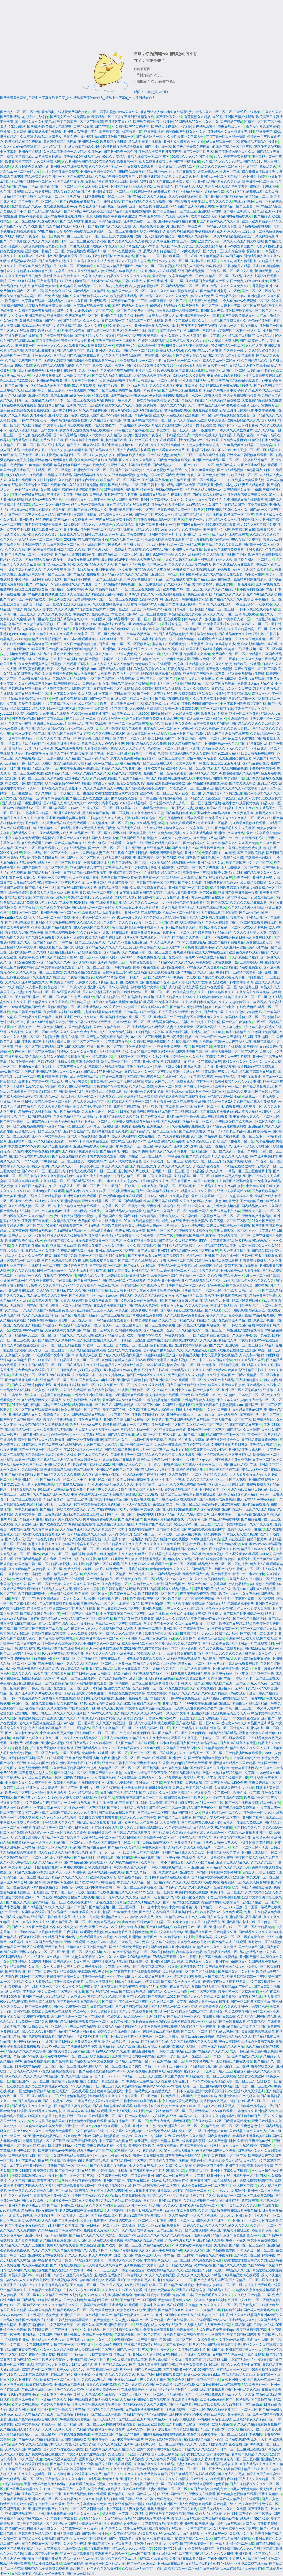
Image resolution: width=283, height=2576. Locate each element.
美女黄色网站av (11, 2235)
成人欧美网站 (128, 1823)
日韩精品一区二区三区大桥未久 (82, 942)
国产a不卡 (64, 2539)
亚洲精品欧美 (225, 1067)
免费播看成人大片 (150, 927)
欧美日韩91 (77, 346)
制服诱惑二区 (81, 689)
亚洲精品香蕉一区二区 (234, 1236)
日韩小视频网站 (189, 574)
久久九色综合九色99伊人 (173, 838)
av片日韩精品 (236, 1032)
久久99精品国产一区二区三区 (201, 1753)
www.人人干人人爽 (241, 2394)
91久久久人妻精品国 (160, 2275)
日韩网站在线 (121, 967)
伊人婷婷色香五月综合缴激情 (126, 1932)
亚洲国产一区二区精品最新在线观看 (107, 530)
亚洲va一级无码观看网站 (117, 1136)
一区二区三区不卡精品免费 (254, 1927)
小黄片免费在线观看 (102, 1156)
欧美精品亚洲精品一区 (126, 296)
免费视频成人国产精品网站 (162, 1847)
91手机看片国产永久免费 (153, 1524)
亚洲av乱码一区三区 (43, 2499)
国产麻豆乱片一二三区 (82, 719)
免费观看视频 (198, 594)
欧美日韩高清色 (99, 1832)
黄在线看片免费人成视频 (87, 2484)
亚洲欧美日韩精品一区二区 (45, 251)
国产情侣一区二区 (192, 1276)
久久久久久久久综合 (15, 1191)
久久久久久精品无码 (190, 1226)
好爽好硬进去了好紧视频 (186, 669)
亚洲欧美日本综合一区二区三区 (161, 520)
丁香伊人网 (153, 1718)
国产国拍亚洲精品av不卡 (220, 2519)
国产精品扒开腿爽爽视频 (40, 594)
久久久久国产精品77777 (57, 1285)
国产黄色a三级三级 (141, 2564)
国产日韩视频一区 (87, 1280)
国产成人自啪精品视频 (230, 768)
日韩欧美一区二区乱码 (114, 1673)
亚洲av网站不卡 (11, 1032)
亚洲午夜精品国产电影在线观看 (192, 2474)
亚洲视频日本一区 (198, 415)
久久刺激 (114, 2484)
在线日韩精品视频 (21, 1758)
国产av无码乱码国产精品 (100, 992)
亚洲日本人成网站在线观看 (131, 465)
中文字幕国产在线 (114, 1042)
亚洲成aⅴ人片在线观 (134, 1171)
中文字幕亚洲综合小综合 (221, 624)
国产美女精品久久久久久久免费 (223, 2509)
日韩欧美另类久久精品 (237, 445)
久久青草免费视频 (130, 1718)
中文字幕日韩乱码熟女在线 (262, 1027)
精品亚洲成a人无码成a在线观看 (78, 952)
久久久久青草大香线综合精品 (145, 2474)
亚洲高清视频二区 (111, 962)
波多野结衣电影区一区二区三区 (132, 2220)
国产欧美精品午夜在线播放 (153, 122)
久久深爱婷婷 (57, 1708)
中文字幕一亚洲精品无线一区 (223, 1365)
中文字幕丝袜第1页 (183, 1907)
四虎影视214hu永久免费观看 (221, 1912)
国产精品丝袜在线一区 (44, 873)
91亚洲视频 (20, 1405)
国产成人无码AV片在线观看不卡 (144, 1564)
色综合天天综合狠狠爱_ (259, 1872)
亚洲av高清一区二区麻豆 (30, 1375)
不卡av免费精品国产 (239, 246)
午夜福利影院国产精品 (256, 589)
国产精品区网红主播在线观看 (172, 778)
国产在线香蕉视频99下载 (91, 127)
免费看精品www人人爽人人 (32, 1842)
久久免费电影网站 (233, 440)
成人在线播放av (82, 1624)
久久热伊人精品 (148, 559)
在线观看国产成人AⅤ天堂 (118, 1629)
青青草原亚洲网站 (244, 1768)
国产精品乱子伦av (25, 186)
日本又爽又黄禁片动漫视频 (59, 1604)
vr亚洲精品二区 (197, 2171)
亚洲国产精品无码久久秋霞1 (131, 186)
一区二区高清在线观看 (241, 614)
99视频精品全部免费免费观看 (47, 2568)
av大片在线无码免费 (108, 1569)
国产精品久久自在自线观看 (181, 1982)
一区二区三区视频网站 (133, 644)
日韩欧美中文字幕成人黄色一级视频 (38, 2573)
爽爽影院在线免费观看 (100, 1987)
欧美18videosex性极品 (198, 2036)
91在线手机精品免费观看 (152, 191)
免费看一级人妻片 (118, 400)
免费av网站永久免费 (130, 1231)
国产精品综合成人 (102, 450)
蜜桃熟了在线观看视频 (168, 644)
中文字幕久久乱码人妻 (125, 2131)
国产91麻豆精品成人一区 (48, 1619)
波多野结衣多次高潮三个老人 (197, 1141)
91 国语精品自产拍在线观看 (192, 1042)
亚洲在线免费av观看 (244, 952)
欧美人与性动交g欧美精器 (69, 753)
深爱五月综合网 (29, 704)
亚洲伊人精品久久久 (30, 2414)
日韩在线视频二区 (169, 2375)
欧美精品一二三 (257, 196)
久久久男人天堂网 (175, 216)
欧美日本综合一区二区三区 (245, 1017)
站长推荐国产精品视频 (186, 733)
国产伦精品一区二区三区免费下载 (254, 2280)
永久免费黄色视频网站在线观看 (158, 689)
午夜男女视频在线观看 (199, 1494)
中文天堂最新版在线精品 (219, 1355)
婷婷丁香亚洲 (172, 654)
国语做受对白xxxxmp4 (49, 724)
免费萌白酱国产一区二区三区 (21, 291)
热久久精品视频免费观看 (37, 1723)
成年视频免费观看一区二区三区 (98, 1241)
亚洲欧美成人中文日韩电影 (178, 1216)
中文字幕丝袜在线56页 (262, 1186)
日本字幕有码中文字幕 (203, 2380)
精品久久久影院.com (151, 530)
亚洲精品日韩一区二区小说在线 (28, 763)
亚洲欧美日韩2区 (192, 1872)
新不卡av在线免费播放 (71, 520)
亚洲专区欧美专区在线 (255, 1842)
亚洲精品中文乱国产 (37, 2335)
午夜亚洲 (229, 798)
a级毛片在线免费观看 (21, 1668)
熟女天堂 (52, 2315)
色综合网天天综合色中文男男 (226, 186)
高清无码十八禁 (20, 748)
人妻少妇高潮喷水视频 (100, 748)
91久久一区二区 (211, 1803)
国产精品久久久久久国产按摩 (71, 2464)
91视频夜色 (148, 1186)
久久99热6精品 (19, 1569)
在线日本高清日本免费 (148, 639)
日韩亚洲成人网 (233, 2380)
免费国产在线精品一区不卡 (133, 1106)
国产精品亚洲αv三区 (87, 1181)
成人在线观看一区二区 (222, 142)
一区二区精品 (70, 1753)
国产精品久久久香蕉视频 (36, 2539)
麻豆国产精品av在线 (136, 415)
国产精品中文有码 (52, 261)
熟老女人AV (230, 1723)
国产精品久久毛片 (118, 1440)
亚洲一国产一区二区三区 (105, 1047)
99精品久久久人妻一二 (98, 654)
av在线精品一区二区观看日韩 (238, 206)
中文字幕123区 (119, 1415)
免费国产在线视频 (100, 1892)
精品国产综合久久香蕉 (257, 1549)
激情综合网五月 (75, 1266)
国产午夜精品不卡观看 (133, 450)
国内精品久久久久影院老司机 (121, 1634)
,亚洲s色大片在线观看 (48, 1191)
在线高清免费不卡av (76, 2136)
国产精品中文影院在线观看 (211, 1877)
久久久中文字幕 (178, 1713)
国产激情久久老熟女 (187, 937)
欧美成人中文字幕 (91, 435)
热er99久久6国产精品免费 (256, 525)
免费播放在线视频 (213, 2101)
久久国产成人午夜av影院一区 (103, 1474)
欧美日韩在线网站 (67, 465)
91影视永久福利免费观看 (96, 1718)
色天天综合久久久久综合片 (102, 2265)
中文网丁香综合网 (98, 2355)
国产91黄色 (8, 2375)
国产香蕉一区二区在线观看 (113, 689)
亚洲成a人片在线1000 (133, 714)
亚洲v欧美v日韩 (151, 599)
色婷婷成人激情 (239, 1315)
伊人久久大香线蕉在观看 (262, 2285)
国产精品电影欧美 (137, 1201)
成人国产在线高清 (125, 500)
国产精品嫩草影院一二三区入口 (173, 1271)
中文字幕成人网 (33, 450)
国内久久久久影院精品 (172, 1619)
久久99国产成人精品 (219, 1380)
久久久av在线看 (217, 922)
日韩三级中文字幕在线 (28, 733)
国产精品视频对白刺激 (119, 1494)
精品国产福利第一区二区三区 (33, 181)
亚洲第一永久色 (168, 2056)
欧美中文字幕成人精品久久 (185, 321)
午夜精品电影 (105, 1778)
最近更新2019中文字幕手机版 (201, 2012)
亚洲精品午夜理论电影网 (62, 216)
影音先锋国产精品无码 (214, 932)
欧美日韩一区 (127, 162)
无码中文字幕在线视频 (158, 1942)
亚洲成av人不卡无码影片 (260, 1096)
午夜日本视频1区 (122, 694)
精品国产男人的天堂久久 (63, 1519)
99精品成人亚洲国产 (161, 2504)
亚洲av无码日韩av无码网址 (108, 987)
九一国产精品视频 (66, 1111)
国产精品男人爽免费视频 (72, 2106)
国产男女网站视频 (237, 2121)
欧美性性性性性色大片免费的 (116, 793)
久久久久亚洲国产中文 (166, 385)
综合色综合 (20, 1748)
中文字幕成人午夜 (36, 1803)
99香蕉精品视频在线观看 (18, 261)
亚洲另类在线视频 (66, 1385)
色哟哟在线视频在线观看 (231, 415)
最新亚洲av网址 (84, 629)
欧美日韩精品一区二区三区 (128, 2121)
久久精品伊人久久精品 (146, 1584)
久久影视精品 (50, 490)
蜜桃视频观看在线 (128, 1330)
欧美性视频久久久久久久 (233, 1082)
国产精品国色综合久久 (221, 2464)
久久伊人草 (254, 346)
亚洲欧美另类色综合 (132, 1380)
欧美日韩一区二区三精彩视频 (63, 1554)
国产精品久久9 (46, 2365)
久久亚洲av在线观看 (55, 714)
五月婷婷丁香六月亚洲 (120, 495)
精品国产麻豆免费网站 (21, 2350)
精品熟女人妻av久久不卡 (180, 176)
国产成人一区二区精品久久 (37, 942)
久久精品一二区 (58, 1957)
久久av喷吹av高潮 (97, 2295)
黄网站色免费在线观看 (99, 1519)
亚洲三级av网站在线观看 (82, 1211)
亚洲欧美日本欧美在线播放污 (121, 316)
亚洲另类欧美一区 (212, 1489)
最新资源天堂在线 (152, 1559)
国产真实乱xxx (189, 1813)
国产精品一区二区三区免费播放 (108, 1663)
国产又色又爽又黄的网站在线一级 (138, 1300)
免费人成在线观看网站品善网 (137, 1121)
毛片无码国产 (172, 1703)
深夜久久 (194, 475)
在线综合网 (231, 1902)
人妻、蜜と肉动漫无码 (221, 1201)
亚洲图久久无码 (212, 311)
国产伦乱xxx (174, 1092)
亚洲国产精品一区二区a (169, 1733)
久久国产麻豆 (170, 246)
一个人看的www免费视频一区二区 (244, 301)
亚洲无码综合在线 (102, 1703)
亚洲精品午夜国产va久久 (114, 1469)
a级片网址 (140, 385)
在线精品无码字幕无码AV (50, 1121)
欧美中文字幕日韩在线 (192, 763)
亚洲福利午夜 (156, 2016)
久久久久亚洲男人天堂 (250, 932)
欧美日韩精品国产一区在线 (168, 738)
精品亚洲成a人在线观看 (162, 704)
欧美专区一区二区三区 (129, 738)
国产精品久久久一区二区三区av (147, 1072)
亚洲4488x (192, 853)
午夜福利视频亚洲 (124, 216)
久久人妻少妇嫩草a (132, 1554)
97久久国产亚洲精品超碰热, (122, 356)
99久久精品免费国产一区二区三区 (232, 2409)
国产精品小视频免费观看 (80, 1151)
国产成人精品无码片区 (210, 2280)
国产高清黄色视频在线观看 (112, 2106)
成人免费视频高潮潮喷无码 (253, 2181)
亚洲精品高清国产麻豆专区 (247, 495)
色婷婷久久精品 (179, 1559)
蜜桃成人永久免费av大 (48, 2340)
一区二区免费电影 (13, 1688)
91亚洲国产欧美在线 (63, 2225)
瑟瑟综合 (253, 251)
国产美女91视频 (189, 883)
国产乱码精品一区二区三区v (92, 908)
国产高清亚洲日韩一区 (192, 1052)
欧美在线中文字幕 (246, 1793)
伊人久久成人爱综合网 (114, 1489)
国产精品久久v (209, 1300)
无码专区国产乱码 (195, 1574)
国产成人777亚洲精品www (103, 1072)
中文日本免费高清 (180, 639)
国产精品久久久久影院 (243, 1430)
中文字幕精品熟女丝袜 (60, 704)
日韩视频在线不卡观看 (24, 689)
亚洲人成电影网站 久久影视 (183, 142)
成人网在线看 (204, 559)
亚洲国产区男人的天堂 (251, 709)
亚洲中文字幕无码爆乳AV (213, 2091)
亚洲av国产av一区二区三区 (183, 589)
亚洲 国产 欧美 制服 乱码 (196, 858)
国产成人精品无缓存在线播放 (181, 1310)
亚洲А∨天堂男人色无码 (133, 261)
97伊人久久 (224, 559)
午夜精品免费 (205, 231)
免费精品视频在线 (107, 1922)
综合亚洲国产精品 (92, 206)
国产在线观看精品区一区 (150, 1673)
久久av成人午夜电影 (15, 1862)
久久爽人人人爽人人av (162, 316)
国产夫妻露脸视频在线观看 (254, 2031)
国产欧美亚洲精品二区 (16, 1196)
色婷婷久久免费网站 (55, 2404)
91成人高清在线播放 (225, 400)
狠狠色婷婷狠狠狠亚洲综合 (82, 490)
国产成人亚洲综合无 (198, 1087)
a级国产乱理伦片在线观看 (248, 2360)
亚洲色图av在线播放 (170, 783)
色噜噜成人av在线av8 (253, 684)
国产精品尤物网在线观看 (232, 2539)
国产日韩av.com (84, 1673)
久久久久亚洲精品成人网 (218, 1340)
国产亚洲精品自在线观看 (211, 1335)
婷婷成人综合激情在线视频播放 (182, 1096)
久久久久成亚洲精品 (150, 1385)
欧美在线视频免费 (39, 2384)
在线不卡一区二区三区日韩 (261, 624)
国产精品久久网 (225, 1932)
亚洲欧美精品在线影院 (106, 2091)
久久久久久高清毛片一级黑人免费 (186, 2235)
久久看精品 (188, 878)
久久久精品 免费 (141, 1087)
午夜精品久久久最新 (50, 2504)
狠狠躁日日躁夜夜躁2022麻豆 (146, 1007)
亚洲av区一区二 (146, 1534)
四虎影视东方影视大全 (209, 495)
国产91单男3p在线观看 (132, 2007)
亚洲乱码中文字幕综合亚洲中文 (186, 1629)
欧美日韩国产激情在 (33, 1594)
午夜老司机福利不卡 (245, 1758)
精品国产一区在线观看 (83, 445)
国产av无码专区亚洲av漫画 (20, 1653)
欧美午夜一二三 (23, 1599)
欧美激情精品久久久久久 (153, 1320)
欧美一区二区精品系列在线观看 (102, 1256)
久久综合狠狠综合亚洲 (171, 2081)
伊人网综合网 (57, 1793)
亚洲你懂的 (150, 1062)
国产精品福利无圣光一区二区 (29, 1335)
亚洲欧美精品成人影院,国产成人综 (251, 1639)
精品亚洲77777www (78, 2559)
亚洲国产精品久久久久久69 (119, 1116)
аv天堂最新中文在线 (139, 1509)
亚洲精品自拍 (227, 2026)
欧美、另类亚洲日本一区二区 (121, 704)
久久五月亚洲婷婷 (70, 937)
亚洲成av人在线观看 (168, 415)
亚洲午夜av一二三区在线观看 (203, 898)
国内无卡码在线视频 (82, 1136)
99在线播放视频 (176, 1688)
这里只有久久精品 (13, 2310)
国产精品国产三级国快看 (138, 2300)
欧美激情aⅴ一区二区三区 (34, 808)
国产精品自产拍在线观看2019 (172, 2320)
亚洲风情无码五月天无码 (231, 1713)
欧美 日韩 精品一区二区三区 (93, 893)
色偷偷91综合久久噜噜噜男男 (100, 1221)
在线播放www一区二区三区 (141, 992)
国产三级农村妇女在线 (21, 1733)
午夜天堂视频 (100, 2320)
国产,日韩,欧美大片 (36, 2200)
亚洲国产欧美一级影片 (151, 1484)
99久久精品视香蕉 (13, 2002)
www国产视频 (140, 2554)
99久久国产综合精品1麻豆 (174, 1405)
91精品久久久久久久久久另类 (215, 1947)
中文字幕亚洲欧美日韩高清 (189, 604)
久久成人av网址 (156, 1196)
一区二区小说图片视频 (204, 803)
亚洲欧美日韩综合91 (186, 226)
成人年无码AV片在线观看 (53, 903)
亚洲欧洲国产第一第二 (173, 1047)
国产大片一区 (213, 251)
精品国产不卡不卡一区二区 (226, 1435)
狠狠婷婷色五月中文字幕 (46, 271)
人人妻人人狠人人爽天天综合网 (207, 2325)
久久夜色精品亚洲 (123, 2534)
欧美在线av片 (97, 1161)
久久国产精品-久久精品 (100, 1445)
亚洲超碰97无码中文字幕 (18, 947)
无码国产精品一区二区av (260, 1902)
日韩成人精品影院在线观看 (20, 1345)
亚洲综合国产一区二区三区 (60, 912)
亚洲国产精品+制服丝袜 (17, 629)
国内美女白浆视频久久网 (152, 2136)
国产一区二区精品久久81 (258, 1629)
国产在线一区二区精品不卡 (20, 2305)
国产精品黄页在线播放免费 (259, 2305)
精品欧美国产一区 (255, 2384)
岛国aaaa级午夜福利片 (39, 326)
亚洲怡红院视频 (173, 967)
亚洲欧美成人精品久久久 (23, 569)
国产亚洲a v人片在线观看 (77, 1559)
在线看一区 (170, 1077)
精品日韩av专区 (184, 863)
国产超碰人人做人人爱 (35, 1773)
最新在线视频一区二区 (64, 1007)
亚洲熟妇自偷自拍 (13, 1360)
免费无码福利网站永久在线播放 (202, 694)
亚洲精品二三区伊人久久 (95, 1310)
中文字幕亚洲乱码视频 (76, 768)
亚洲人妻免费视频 (66, 2534)
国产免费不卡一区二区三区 (38, 201)
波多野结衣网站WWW (251, 1241)
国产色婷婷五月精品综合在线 (165, 917)
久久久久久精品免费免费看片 (50, 2131)
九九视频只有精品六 (217, 1658)
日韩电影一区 (183, 609)
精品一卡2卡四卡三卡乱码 (226, 1131)
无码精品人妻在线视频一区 (134, 898)
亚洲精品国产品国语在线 (243, 1917)
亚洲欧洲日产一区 (25, 1479)
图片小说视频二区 (13, 1907)
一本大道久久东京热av (120, 1181)
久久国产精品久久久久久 (95, 564)
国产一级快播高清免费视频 (114, 584)
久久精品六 (264, 336)
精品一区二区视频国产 (63, 1837)
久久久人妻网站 (191, 1201)
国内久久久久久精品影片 (137, 460)
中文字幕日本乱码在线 (115, 2141)
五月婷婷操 (45, 554)
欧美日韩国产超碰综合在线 (252, 1887)
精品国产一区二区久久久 (214, 1151)
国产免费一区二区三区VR (253, 2086)
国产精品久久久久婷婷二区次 (198, 1997)
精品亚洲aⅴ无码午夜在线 (43, 500)
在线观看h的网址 (75, 664)
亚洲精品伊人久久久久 (58, 1823)
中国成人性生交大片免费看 (20, 1823)
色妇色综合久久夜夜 (26, 206)
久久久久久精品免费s (100, 1529)
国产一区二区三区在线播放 (118, 599)
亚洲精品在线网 (170, 2200)
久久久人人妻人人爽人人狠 (60, 1967)
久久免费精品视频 (176, 1136)
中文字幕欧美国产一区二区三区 (123, 1614)
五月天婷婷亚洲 (209, 1718)
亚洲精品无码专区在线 (114, 2186)
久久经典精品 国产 (156, 549)
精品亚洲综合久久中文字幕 (143, 1092)
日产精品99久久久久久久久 (174, 962)
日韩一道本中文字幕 (152, 1907)
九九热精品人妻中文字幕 (257, 1952)
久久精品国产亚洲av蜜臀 (234, 1181)
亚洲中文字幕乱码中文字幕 (189, 2414)
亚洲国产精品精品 (28, 1559)
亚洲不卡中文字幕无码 (48, 1136)
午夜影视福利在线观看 (264, 2021)
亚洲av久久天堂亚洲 (249, 2091)
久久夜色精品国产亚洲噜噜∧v (75, 1116)
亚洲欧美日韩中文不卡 (118, 1763)
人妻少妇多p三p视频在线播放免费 (120, 455)
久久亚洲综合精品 (33, 137)
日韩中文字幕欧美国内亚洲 (140, 2101)
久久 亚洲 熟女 (115, 1539)
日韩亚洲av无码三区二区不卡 (224, 331)
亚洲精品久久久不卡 (261, 1385)
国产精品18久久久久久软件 (189, 753)
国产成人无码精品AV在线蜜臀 (228, 1226)
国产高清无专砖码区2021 (183, 2156)
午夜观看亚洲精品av (37, 2389)
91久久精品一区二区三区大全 (45, 853)
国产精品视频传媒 (197, 2066)
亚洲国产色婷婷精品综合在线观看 (33, 2419)
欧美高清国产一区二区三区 (60, 186)
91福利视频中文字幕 (148, 1032)
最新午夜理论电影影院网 (37, 2355)
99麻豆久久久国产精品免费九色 (73, 644)
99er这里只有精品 (21, 699)
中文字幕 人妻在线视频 (209, 2300)
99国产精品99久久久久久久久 (197, 122)
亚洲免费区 (55, 316)
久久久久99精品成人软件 (219, 1634)
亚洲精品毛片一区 (196, 535)
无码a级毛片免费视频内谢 (144, 2409)
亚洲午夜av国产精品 (175, 1987)
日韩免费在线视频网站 (133, 1733)
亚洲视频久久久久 (210, 1017)
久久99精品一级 (40, 1216)
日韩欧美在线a (129, 1942)
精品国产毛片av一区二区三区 (92, 1121)
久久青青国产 (186, 1639)
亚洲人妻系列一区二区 (230, 1231)
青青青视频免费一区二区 (51, 2196)
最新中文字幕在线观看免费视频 (87, 306)
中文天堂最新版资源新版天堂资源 (146, 1788)
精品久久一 (268, 614)
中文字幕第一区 (70, 2529)
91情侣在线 (237, 2101)
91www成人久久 (129, 917)
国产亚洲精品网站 (185, 191)
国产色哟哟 (60, 2061)
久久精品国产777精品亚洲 (222, 793)
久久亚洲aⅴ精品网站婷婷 (234, 2340)
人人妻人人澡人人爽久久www (97, 1430)
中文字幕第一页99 (199, 828)
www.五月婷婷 (150, 216)
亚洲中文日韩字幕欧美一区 (231, 2414)
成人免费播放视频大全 (155, 162)
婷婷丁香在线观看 (146, 967)
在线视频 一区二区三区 (45, 1266)
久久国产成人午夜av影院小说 (160, 2250)
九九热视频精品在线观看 (82, 972)
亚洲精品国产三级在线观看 (226, 2021)
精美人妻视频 (28, 1818)
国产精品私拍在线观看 (83, 1763)
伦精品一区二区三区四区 (181, 912)
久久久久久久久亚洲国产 (81, 1584)
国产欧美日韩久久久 (78, 1778)
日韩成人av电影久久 (15, 2270)
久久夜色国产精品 (245, 957)
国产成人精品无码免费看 (180, 987)
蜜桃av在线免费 (202, 296)
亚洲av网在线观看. (204, 261)
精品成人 (56, 1082)
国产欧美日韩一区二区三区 (122, 2245)
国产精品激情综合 (84, 2141)
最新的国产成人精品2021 (91, 1464)
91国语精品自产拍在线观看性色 (60, 1648)
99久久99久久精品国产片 (72, 191)
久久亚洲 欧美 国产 (220, 1375)
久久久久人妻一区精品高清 (262, 659)
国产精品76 (169, 629)
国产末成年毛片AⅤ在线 (154, 609)
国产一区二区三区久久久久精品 (31, 515)
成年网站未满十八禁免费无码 (177, 311)
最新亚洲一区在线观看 (213, 1887)
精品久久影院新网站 (47, 639)
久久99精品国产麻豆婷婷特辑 (152, 1052)
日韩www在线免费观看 (184, 1698)
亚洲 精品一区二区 (170, 2061)
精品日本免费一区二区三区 (63, 544)
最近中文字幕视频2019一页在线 (125, 445)
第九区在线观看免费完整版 (220, 385)
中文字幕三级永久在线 (94, 738)
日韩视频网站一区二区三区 (220, 1216)
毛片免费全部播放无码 (208, 410)
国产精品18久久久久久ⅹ (236, 808)
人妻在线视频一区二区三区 (168, 2489)
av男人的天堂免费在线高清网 (137, 1310)
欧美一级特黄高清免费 (181, 709)
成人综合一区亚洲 (151, 346)
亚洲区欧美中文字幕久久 (253, 2554)
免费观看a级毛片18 (22, 1987)
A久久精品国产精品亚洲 (129, 2360)
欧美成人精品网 (71, 535)
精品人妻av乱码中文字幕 (91, 1101)
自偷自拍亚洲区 (259, 321)
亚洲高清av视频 (123, 475)
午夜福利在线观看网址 (182, 823)
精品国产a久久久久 (163, 2205)
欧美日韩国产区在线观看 (160, 1967)
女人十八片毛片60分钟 (228, 2191)
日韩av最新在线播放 (62, 370)
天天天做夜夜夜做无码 (246, 1474)
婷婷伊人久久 (187, 2444)
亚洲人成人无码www (206, 490)
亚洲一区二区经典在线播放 (242, 1300)
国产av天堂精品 (65, 435)
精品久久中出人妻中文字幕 (223, 390)
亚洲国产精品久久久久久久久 (206, 2051)
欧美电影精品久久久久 (243, 420)
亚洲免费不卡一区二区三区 (93, 470)
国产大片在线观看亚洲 (135, 2012)
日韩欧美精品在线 (25, 1509)
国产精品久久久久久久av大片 (116, 2559)
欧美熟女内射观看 (214, 714)
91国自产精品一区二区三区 (232, 147)
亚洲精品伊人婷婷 (210, 2240)
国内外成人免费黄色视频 (232, 1460)
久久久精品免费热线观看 (88, 1350)
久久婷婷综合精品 (178, 1828)
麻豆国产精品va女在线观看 (65, 1126)
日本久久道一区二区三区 (255, 2250)
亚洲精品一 (75, 196)
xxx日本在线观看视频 (79, 639)
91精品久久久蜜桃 (128, 2330)
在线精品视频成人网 (68, 763)
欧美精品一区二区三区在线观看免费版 (245, 2196)
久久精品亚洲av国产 (247, 1410)
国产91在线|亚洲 (34, 2056)
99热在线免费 (12, 2484)
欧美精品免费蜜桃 (81, 1524)
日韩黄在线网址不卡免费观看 (187, 346)
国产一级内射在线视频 (34, 1116)
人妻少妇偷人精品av (202, 808)
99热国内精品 (132, 2484)
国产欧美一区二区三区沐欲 (74, 2345)
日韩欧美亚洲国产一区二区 (225, 370)
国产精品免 (111, 952)
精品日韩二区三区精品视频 (147, 733)
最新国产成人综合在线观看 (122, 1400)
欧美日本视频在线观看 (45, 1932)
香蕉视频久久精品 (197, 117)
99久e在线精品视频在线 (141, 1221)
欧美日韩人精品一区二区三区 (137, 1549)
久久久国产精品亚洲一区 (226, 1276)
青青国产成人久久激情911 (95, 1176)
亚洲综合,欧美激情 (256, 569)
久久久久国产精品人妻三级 (89, 853)
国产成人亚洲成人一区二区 (243, 211)
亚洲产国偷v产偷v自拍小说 (211, 1619)
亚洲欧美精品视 (65, 256)
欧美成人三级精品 (139, 2081)
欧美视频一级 (234, 778)
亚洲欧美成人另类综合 (21, 1057)
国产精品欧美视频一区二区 (28, 2156)
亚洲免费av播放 (115, 1738)
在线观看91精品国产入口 (162, 873)
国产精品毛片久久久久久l (213, 2295)
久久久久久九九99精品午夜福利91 (248, 2146)
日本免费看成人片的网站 (211, 724)
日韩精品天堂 (190, 1634)
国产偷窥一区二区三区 (131, 1345)
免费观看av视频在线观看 (61, 1012)
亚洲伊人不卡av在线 (187, 549)
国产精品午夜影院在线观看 (235, 356)
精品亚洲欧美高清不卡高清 (204, 2439)
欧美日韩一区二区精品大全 (105, 2564)
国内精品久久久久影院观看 (222, 544)
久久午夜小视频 (20, 724)
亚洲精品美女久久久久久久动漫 (118, 405)
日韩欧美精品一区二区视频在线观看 (116, 1082)
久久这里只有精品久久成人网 (138, 1703)
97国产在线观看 (167, 1106)
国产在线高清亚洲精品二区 (231, 1320)
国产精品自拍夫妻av (258, 1087)
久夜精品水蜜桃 (204, 127)
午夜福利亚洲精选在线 (137, 117)
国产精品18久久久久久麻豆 (147, 196)
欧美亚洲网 (8, 664)
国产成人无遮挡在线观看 (226, 1484)
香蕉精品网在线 (243, 530)
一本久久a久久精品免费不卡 (81, 1738)
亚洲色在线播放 (90, 1420)
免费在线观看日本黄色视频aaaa (219, 1405)
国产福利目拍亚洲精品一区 (243, 1614)
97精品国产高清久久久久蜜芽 (174, 1957)
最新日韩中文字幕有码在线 (242, 1997)
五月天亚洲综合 (47, 341)
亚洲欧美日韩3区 (163, 574)
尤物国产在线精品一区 (22, 798)
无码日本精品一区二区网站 (174, 2255)
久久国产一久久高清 (158, 2384)
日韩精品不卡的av (260, 370)
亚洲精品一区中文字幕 (146, 1390)
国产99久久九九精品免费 (105, 2409)
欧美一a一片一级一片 (105, 1852)
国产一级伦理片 (203, 430)
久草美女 (55, 137)
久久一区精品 (88, 370)
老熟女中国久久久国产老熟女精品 (205, 2454)
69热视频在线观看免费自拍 (237, 2210)
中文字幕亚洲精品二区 (257, 460)
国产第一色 (107, 644)
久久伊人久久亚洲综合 (185, 530)
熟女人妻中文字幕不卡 (81, 380)
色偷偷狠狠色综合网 (75, 2439)
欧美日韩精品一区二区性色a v (222, 1728)
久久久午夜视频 (55, 569)
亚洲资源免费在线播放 (250, 2564)
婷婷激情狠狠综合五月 (181, 1489)
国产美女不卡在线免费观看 (70, 117)
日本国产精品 (165, 1514)
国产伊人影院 (89, 256)
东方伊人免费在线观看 (75, 1798)
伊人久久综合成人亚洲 (189, 420)
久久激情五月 (215, 2335)
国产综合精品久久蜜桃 (81, 440)
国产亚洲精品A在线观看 (109, 1962)
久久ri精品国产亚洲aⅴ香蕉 (139, 246)
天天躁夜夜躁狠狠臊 (23, 1181)
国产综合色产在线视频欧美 (180, 331)
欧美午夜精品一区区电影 (230, 1673)
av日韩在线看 (208, 440)
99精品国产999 (165, 2549)
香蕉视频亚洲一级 (265, 286)
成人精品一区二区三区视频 (156, 1435)
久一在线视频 (257, 1002)
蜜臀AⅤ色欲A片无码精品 (149, 604)
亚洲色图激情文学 (142, 659)
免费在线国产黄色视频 (108, 614)
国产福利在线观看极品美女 (145, 788)
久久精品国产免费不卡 (179, 1748)
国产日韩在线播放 (140, 1514)
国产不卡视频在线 (187, 162)
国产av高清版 (173, 1037)
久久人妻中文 (43, 609)
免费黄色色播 (105, 2310)
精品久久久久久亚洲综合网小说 (237, 520)
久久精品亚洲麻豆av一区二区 (68, 957)
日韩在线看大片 (133, 281)
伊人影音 (158, 1653)
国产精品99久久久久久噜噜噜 (144, 201)
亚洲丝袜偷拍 (114, 2210)
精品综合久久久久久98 (116, 515)
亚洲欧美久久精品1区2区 (122, 1688)
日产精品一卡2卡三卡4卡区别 (220, 1907)
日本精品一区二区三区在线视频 (90, 1549)
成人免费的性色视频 (203, 301)
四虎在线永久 (191, 251)
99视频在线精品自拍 (165, 306)
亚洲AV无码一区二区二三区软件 (38, 540)
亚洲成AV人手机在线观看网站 (260, 798)
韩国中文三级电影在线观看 (25, 1912)
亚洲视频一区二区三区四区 (262, 649)
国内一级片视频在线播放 (181, 1902)
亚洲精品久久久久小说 (56, 2399)
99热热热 (261, 1285)
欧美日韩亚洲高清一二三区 (246, 1977)
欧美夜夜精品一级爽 (72, 1703)
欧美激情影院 (157, 1693)
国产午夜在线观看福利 (60, 1972)
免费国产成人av (227, 465)
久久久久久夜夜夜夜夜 (54, 614)
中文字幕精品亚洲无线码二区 (256, 2504)
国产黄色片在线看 (137, 1499)
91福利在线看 (155, 1365)
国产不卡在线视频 (209, 1455)
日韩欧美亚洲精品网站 (34, 2534)
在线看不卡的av (66, 808)
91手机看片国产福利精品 (129, 853)
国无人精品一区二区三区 (105, 331)
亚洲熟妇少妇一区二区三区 (112, 191)
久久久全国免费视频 (250, 639)
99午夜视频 (135, 1927)
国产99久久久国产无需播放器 (33, 1927)
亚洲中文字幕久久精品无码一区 (38, 2424)
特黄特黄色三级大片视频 (219, 1072)
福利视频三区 (248, 987)
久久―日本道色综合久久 (216, 992)
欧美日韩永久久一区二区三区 (246, 997)
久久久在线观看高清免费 (188, 1484)
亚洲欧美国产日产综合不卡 (41, 2494)
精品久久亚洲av (90, 152)
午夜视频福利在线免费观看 (169, 395)
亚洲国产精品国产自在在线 (48, 2509)
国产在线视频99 (237, 2439)
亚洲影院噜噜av (259, 1131)
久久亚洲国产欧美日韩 (16, 2285)
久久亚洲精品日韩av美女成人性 (114, 1912)
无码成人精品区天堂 (40, 2186)
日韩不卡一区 (115, 1514)
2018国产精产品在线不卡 (243, 1425)
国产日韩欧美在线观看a (56, 1639)
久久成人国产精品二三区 (252, 2295)
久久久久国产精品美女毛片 (154, 1295)
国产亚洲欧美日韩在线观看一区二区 (175, 1380)
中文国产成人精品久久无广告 (257, 1857)
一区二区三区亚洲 (203, 1992)
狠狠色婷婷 (35, 783)
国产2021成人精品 (225, 753)
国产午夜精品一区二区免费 (73, 793)
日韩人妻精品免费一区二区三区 (48, 1101)
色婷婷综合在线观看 (112, 2171)
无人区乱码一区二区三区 (117, 2419)
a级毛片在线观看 (228, 2524)
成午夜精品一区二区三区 (161, 728)
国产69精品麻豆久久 (127, 1464)
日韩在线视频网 (101, 2007)
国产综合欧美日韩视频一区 (76, 2186)
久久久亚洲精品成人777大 (89, 296)
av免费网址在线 (211, 1266)
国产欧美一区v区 (71, 1092)
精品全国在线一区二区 (136, 1445)
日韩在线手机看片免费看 (18, 405)
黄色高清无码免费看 (33, 1768)
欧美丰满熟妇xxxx (140, 1335)
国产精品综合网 (29, 2101)
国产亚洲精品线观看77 (72, 2191)
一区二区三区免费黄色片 (50, 2360)
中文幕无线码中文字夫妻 (163, 2439)
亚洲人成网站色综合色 (125, 1161)
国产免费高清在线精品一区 (183, 1256)
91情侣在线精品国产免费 (50, 1887)
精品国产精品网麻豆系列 (88, 1847)
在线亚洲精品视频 (156, 848)
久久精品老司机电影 (99, 1231)
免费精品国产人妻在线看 (75, 1251)
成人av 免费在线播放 (166, 2325)
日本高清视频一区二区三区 (108, 823)
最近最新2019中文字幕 (156, 554)
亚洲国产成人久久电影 (73, 838)
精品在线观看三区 (97, 2549)
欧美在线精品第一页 (147, 818)
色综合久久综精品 (13, 271)
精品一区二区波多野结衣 (174, 579)
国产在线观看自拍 (103, 903)
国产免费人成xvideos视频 (249, 281)
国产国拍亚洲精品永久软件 (186, 1385)
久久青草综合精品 (45, 1529)
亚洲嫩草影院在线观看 (121, 798)
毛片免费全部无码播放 (56, 336)
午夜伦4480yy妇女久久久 (135, 594)
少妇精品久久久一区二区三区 (210, 112)
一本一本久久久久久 (52, 346)
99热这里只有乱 (143, 753)
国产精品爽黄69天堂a (181, 1300)
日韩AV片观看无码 (32, 420)
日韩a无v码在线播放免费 (55, 1062)
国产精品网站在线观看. (89, 1415)
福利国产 (132, 490)
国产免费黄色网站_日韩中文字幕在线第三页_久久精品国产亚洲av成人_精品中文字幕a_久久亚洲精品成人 (77, 98)
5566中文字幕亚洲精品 (216, 1241)
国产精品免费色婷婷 (220, 2250)
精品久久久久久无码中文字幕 (237, 788)
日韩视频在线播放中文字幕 (125, 1693)
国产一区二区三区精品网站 (163, 2394)
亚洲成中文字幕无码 (229, 833)
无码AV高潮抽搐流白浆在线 (257, 644)
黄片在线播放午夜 (142, 2191)
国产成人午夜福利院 (237, 1022)
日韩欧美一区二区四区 (249, 2176)
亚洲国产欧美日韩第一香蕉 (238, 893)
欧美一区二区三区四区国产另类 (118, 2066)
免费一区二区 (153, 1688)
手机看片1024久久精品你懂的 (35, 1087)
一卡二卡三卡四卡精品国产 (25, 743)
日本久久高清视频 (197, 1668)
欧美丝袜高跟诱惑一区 (187, 2021)
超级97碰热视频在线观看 (88, 1683)
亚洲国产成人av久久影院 (107, 1927)
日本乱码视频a (171, 1062)
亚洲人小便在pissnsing (207, 1032)
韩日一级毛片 (98, 2469)
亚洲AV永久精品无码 (152, 2419)
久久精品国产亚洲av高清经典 (86, 758)
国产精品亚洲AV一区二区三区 (37, 997)
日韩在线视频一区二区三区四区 (190, 788)
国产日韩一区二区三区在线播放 (153, 1753)
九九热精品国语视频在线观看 (99, 1658)
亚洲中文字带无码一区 (21, 738)
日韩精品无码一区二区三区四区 (137, 2335)
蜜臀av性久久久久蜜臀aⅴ (200, 728)
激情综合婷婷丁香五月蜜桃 (212, 584)
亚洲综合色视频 (93, 1977)
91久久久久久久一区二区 (218, 2305)
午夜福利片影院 (179, 495)
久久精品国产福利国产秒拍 (110, 420)
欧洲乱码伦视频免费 (190, 1897)
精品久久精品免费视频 (184, 1644)
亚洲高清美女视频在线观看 (55, 922)
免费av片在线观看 (127, 549)
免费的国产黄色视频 (15, 1549)
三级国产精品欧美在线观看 (190, 1420)
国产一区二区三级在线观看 (128, 724)
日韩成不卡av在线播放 (103, 281)
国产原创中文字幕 (70, 181)
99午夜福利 (23, 1658)
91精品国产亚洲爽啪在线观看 (192, 206)
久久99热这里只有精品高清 (50, 1395)
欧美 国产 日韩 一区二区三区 (225, 2156)
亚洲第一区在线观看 (114, 932)
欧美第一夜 (129, 808)
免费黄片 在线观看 (227, 1047)
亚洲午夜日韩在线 (155, 1370)
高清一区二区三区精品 (264, 1435)
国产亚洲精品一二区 (20, 554)
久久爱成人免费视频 (223, 341)
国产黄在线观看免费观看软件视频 (239, 674)
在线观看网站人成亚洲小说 (70, 2375)
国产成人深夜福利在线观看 (171, 127)
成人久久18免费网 (85, 1917)
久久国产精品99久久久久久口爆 (193, 2041)
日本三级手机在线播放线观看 (96, 1828)
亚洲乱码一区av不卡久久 (236, 1688)
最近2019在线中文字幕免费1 (81, 2210)
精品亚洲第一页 (113, 2081)
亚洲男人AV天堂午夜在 (80, 132)
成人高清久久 (94, 1574)
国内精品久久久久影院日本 (35, 122)
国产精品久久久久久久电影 (168, 1992)
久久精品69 (68, 2499)
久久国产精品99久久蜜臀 (203, 351)
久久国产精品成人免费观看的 (255, 1101)
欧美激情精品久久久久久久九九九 (62, 1599)
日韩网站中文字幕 (113, 659)
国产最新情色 (114, 490)
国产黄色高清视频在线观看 (32, 1231)
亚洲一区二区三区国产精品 (35, 1047)
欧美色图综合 (100, 2056)
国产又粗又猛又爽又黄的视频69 (150, 365)
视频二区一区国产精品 (41, 1753)
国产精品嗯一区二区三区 (128, 2161)
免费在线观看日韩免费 (31, 2464)
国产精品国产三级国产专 (183, 1584)
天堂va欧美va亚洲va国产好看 (137, 908)
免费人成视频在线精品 (44, 1728)
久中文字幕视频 (48, 2549)
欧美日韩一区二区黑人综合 (159, 878)
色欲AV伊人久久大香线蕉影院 (95, 2012)
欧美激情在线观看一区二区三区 (105, 1753)
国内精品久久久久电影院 (152, 569)
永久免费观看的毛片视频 (180, 2101)
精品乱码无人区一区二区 (79, 1096)
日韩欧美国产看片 (77, 375)
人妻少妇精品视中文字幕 (117, 380)
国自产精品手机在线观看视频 (128, 505)
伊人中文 (76, 1887)
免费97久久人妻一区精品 (245, 1529)
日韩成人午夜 (77, 987)
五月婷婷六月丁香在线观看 (184, 818)
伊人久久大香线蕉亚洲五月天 (212, 2215)
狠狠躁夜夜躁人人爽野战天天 (224, 1982)
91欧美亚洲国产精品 (43, 649)
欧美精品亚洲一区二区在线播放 (193, 480)
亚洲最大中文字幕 (148, 1783)
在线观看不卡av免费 (87, 2474)
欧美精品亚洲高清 (211, 1639)
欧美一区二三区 (150, 1629)
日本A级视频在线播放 (34, 679)
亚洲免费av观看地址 (24, 1743)
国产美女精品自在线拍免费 (45, 2454)
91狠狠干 (158, 544)
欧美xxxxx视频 (244, 1589)
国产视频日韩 (157, 564)
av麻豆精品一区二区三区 (167, 301)
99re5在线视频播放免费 (32, 2061)
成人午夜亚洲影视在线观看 (154, 1723)
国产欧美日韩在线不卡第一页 (120, 132)
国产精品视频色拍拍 (173, 634)
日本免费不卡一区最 (158, 1624)
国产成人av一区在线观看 (26, 1236)
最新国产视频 (263, 1320)
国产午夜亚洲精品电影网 (108, 2191)
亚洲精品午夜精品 (263, 1445)
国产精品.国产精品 (155, 2041)
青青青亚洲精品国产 (188, 2429)
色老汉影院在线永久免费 (135, 783)
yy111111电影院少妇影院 (19, 714)
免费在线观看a (168, 2146)
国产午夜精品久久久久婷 (130, 306)
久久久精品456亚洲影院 (245, 908)
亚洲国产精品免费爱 (40, 1663)
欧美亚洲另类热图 (266, 1624)
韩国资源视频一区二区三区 (184, 1798)
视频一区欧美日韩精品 (149, 1440)
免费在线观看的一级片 (101, 360)
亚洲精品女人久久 (245, 2056)
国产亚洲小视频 (53, 445)
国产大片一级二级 (148, 2370)
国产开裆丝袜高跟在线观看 (77, 515)
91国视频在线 (213, 2350)
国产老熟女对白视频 (40, 937)
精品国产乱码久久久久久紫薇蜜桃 (95, 2568)
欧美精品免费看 (73, 331)
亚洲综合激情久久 (146, 947)
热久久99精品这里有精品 (76, 1087)
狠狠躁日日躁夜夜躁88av (150, 2021)
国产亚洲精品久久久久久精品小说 (110, 2449)
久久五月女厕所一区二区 (100, 1111)
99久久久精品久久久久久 (91, 773)
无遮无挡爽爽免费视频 (166, 853)
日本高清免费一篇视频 (198, 619)
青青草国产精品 (219, 1678)
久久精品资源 (210, 2310)
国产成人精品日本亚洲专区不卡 (62, 226)
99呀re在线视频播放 (23, 2394)
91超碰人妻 (51, 1037)
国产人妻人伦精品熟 (68, 1300)
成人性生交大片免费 (72, 1927)
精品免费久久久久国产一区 (45, 176)
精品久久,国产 (92, 2325)
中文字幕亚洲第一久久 (171, 1002)
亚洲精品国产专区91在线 (203, 2270)
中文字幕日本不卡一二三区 (90, 2270)
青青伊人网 (110, 2479)
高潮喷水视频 (254, 574)
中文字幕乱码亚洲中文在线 (210, 2176)
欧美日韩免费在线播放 (77, 997)
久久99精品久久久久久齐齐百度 (90, 261)
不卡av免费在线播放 (30, 1201)
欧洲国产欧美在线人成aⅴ (23, 1241)
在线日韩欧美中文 (91, 1783)
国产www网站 (249, 912)
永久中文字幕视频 (63, 659)
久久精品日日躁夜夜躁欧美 (78, 480)
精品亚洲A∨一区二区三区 (30, 2081)
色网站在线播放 (181, 1614)
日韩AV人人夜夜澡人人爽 (232, 1042)
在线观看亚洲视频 (51, 1489)
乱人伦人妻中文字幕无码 (200, 445)
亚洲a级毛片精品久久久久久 (112, 1484)
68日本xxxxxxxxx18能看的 (261, 1544)
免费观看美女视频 (87, 2041)
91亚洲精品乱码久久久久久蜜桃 (80, 326)
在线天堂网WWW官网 (59, 1276)
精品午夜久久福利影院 (34, 1111)
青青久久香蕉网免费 (148, 2156)
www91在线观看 (154, 1758)
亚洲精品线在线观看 (123, 2305)
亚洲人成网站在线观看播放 (67, 1236)
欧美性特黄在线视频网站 (185, 1653)
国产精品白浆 (110, 1151)
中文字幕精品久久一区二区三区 (167, 2260)
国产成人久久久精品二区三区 (260, 2479)
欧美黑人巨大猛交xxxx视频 (99, 415)
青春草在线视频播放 (102, 1554)
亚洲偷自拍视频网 (261, 1479)
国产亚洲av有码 (160, 977)
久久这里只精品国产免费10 (168, 2076)
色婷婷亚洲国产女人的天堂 (216, 2151)
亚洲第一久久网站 (13, 132)
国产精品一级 (49, 1096)
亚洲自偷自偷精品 (51, 405)
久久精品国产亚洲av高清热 (62, 2295)
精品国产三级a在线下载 (156, 1639)
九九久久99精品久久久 (144, 1902)
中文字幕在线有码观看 (239, 395)
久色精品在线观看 (156, 2245)
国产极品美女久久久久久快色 (35, 1798)
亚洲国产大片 (213, 1345)
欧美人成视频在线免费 (60, 2459)
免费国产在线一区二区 (81, 316)
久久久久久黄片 (46, 535)
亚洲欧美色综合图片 (191, 1678)
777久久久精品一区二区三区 (91, 2086)
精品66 (172, 719)
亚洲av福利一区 (37, 2235)
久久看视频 (23, 1524)
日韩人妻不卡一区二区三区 (205, 1092)
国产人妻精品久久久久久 (238, 2205)
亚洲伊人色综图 (71, 594)
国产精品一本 (35, 823)
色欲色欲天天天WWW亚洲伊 (103, 743)
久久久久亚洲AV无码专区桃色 (246, 2007)
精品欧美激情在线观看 (165, 2529)
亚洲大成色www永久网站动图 (31, 952)
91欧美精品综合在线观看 (103, 937)
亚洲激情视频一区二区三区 (185, 2409)
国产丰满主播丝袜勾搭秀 (79, 2046)
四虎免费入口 (37, 1609)
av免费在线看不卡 (146, 624)
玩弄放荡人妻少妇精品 (92, 982)
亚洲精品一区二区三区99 (58, 1380)
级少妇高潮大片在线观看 (24, 475)
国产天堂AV (220, 903)
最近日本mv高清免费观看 (256, 1067)
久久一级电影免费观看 (173, 659)
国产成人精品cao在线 (70, 843)
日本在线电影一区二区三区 (172, 2554)
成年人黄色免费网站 (125, 758)
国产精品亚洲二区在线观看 (202, 515)
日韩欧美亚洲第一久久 (63, 1977)
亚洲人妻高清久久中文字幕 (191, 982)
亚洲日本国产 (77, 1907)
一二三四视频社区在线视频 (118, 1285)
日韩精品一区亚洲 (131, 1340)
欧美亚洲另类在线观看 (235, 758)
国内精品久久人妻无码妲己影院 (101, 1276)
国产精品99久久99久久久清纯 (108, 2051)
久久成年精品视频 (35, 2265)
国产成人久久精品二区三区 (112, 1728)
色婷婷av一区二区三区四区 (167, 748)
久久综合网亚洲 (71, 1529)
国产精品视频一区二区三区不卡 (242, 1136)
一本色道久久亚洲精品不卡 (254, 2111)
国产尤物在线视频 (251, 1947)
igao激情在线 (10, 2210)
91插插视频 (58, 2235)
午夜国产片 (110, 1146)
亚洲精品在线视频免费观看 (67, 823)
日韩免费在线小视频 (78, 137)
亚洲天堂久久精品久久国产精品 (232, 1763)
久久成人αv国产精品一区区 (42, 1778)
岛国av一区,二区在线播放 (239, 326)
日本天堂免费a (119, 1271)
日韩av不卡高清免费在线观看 (87, 1141)
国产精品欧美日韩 (215, 1644)
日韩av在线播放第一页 (125, 251)
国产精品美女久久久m (235, 634)
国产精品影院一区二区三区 (72, 1922)
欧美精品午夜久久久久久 (188, 341)
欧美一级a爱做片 (80, 569)
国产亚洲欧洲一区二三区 (165, 281)
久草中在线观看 (20, 480)
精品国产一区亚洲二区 (264, 2559)
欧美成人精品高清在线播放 (102, 912)
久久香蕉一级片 (235, 351)
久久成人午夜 (242, 1335)
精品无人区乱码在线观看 (230, 535)
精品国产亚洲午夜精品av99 (20, 2041)
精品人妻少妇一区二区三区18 (54, 709)
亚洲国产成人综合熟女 (157, 1410)
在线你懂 (191, 385)
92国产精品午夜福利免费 (209, 2489)
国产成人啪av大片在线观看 (95, 336)
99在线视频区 (60, 1375)
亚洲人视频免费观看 (47, 375)
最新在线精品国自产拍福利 (108, 1599)
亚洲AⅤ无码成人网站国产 (252, 1146)
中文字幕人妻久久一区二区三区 (256, 1116)
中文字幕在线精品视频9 (42, 1151)
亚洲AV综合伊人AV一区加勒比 (156, 326)
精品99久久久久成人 (174, 1882)
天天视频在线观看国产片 (151, 226)
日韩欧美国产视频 (241, 1325)
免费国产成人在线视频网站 (202, 246)
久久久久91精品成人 (94, 2499)
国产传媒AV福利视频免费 (232, 1837)
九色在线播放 (158, 1614)
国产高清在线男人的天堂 (238, 1743)
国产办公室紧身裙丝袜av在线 (46, 2086)
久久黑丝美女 (22, 1027)
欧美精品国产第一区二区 (148, 1599)
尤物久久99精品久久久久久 (92, 1957)
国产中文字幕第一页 (15, 1121)
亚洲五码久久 (41, 356)
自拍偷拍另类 (257, 1539)
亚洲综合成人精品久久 (232, 1862)
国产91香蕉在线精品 (65, 2265)
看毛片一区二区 (248, 1569)
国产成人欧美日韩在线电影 (192, 1788)
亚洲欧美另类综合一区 (102, 2389)
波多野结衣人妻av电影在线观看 (163, 112)
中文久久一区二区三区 (136, 1146)
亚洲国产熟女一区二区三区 (25, 778)
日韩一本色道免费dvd (24, 1698)
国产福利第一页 (113, 321)
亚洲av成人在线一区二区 (170, 261)
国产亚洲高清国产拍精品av (224, 196)
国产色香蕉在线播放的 (254, 226)
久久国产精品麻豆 (21, 2181)
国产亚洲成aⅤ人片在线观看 (234, 564)
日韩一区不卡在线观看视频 (261, 1256)
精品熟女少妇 (271, 1758)
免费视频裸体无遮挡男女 (229, 1445)
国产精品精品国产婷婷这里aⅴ (85, 1862)
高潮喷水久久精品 (189, 1952)
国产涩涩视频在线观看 (241, 1554)
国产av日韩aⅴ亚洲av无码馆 (171, 1947)
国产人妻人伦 (15, 1539)
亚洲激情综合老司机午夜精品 (133, 2056)
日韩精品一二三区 (132, 2076)
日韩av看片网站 (122, 2499)
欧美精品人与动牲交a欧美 (87, 724)
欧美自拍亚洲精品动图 (60, 1420)
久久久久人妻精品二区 (34, 2474)
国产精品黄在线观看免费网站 (204, 1529)
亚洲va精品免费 (158, 1340)
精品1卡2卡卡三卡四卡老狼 (238, 425)
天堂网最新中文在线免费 (159, 2026)
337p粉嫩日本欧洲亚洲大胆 (261, 172)
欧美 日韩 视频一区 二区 (263, 1161)
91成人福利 (119, 699)
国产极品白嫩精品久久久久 (97, 1340)
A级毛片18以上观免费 (180, 1718)
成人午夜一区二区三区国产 (48, 1350)
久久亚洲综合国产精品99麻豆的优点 (88, 162)
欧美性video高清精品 (27, 1330)
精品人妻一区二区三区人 (237, 2081)
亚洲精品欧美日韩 (95, 186)
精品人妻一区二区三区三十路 (78, 1042)
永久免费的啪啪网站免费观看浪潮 (43, 1425)
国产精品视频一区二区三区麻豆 (112, 1907)
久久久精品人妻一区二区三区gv (31, 1206)
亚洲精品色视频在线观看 (182, 1658)
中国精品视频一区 (82, 1708)
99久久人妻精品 (113, 157)
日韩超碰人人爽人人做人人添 (108, 818)
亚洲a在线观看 (75, 1942)
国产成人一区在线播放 (172, 2176)
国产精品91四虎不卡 (106, 2215)
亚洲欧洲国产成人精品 (38, 1042)
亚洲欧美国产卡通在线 (222, 1469)
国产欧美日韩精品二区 (105, 1499)
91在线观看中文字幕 (168, 664)
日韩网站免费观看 (93, 2305)
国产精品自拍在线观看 (49, 898)
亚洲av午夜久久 (23, 2444)
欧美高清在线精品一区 (115, 624)
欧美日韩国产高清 (18, 162)
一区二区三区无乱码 (204, 868)
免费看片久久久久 (56, 1415)
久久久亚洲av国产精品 (53, 629)
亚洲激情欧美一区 (80, 405)
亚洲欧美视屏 (10, 2026)
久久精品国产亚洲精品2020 (155, 1997)
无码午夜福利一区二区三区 (25, 1977)
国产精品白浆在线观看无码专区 (221, 977)
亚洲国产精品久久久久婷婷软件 (89, 1743)
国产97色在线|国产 (268, 385)
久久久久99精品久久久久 (59, 2305)
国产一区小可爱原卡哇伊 (85, 1440)
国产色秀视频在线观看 (38, 2036)
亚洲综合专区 (31, 544)
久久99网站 (88, 932)
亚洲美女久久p (148, 2235)
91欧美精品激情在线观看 (81, 1400)
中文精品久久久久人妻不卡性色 (87, 500)
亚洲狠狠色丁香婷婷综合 (221, 1698)
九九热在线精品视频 (72, 848)
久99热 (218, 117)
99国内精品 (16, 127)
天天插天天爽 (210, 848)
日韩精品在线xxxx (70, 2355)
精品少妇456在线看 (254, 2519)
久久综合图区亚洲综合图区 (167, 1280)
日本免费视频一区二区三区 (105, 196)
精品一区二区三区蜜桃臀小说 (249, 1171)
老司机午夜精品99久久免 (249, 2454)
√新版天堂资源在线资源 (127, 2196)
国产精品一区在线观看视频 (39, 455)
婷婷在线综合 (122, 2295)
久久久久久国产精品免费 (23, 2449)
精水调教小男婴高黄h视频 (251, 2136)
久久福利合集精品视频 (116, 370)
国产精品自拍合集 (95, 684)
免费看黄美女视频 (197, 654)
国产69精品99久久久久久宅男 (238, 2549)
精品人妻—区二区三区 (101, 763)
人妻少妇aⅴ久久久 (189, 2464)
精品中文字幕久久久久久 (174, 1579)
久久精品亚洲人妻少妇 (16, 2429)
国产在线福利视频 (32, 1708)
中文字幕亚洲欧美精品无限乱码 (243, 704)
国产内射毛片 (67, 311)
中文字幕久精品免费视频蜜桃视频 (25, 2016)
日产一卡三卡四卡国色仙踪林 (210, 1360)
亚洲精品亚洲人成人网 (56, 833)
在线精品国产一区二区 (126, 540)
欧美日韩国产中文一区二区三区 (249, 863)
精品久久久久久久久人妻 (232, 1867)
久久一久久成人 (123, 2230)
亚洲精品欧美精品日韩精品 (248, 1489)
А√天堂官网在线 (150, 2534)
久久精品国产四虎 (189, 1295)
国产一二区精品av (76, 1728)
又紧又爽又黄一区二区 (264, 1683)
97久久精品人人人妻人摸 (23, 987)
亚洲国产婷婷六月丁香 (165, 535)
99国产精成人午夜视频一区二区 (28, 236)
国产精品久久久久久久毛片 (115, 768)
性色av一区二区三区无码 (87, 1808)
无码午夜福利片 (120, 1534)
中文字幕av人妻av (91, 276)
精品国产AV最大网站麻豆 (77, 2031)
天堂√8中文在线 (241, 2534)
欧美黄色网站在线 (123, 1594)
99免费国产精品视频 (220, 525)
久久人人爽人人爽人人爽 (53, 2429)
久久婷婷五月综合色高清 (224, 1798)
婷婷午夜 (268, 2255)
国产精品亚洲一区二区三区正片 (76, 1186)
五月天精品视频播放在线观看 (84, 2494)
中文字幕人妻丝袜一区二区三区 (219, 2285)
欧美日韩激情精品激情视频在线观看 (67, 1469)
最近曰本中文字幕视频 (134, 2280)
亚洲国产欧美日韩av (57, 2041)
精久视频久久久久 (119, 326)
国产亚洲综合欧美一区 (102, 1579)
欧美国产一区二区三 (239, 515)
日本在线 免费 (103, 1803)
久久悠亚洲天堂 (129, 2384)
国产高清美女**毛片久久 (197, 2196)
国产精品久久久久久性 (229, 2265)
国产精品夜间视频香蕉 (171, 699)
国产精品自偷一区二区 (233, 2370)
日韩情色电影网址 (258, 858)
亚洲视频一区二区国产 (168, 1425)
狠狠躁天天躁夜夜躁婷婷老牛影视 (33, 246)
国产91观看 (213, 1310)
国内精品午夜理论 (25, 440)
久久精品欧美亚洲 (63, 1221)
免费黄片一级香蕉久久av (185, 2225)
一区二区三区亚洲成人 (109, 579)
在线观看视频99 (158, 863)
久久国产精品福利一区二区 (248, 629)
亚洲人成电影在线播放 (226, 1350)
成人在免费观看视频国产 (196, 2549)
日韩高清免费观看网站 (71, 2320)
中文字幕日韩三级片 (38, 2345)
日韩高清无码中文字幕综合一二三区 (183, 2191)
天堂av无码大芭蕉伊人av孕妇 (45, 2484)
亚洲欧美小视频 (228, 1544)
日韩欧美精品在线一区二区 (35, 2066)
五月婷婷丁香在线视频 (264, 1942)
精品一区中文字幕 (44, 430)
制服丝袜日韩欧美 (99, 1668)
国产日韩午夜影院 (13, 241)
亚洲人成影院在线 (67, 813)
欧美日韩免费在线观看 (162, 1395)
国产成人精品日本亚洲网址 (21, 803)
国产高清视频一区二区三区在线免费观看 (139, 1683)
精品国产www (157, 172)
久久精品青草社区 (99, 1057)
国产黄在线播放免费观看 (144, 1315)
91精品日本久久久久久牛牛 (47, 1295)
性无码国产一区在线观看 (70, 2091)
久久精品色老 (178, 2215)
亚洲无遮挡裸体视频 (257, 1216)
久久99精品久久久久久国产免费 (234, 843)
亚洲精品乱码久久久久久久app (59, 1072)
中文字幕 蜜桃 (229, 1027)
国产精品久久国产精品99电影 (40, 1017)
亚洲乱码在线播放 (67, 2335)
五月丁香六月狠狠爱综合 (162, 1464)
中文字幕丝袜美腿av (86, 1494)
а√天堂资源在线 (68, 992)
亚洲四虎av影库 (185, 1146)
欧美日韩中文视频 (216, 530)
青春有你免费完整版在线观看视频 (168, 2330)
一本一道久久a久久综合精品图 (30, 2191)
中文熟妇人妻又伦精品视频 (86, 2454)
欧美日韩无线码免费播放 (78, 649)
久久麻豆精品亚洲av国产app (221, 256)
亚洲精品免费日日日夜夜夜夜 (160, 152)
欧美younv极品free (71, 2370)
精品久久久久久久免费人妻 (132, 2549)
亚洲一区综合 (77, 2116)
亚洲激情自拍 (143, 2544)
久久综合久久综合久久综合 (97, 922)
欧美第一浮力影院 (199, 520)
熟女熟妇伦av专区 (150, 475)
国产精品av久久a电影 (124, 1847)
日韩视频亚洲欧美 (121, 1191)
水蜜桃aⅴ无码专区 (120, 1783)
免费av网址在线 (52, 440)
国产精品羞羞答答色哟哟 (259, 1440)
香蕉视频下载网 (229, 569)
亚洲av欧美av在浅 (183, 2116)
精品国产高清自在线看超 (257, 1072)
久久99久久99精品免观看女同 (62, 1057)
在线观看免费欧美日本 (110, 1305)
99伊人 (247, 385)
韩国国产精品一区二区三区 (214, 609)
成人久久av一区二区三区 (221, 360)
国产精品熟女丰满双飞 (221, 2429)
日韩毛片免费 (244, 584)
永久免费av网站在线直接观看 (95, 460)
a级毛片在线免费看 (175, 1221)
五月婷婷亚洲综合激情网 (43, 525)
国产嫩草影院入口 (239, 1285)
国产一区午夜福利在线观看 (175, 1857)
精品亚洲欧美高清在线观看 (230, 888)
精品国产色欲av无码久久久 (87, 510)
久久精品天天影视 (180, 1977)
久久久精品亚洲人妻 (83, 1793)
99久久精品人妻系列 (179, 2151)
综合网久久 (196, 1206)
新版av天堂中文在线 (199, 1067)
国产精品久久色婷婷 (143, 1305)
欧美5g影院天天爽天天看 (189, 1763)
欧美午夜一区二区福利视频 (154, 266)
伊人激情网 (272, 1997)
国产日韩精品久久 (185, 1728)
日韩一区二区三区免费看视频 (135, 1887)
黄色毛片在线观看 (251, 679)
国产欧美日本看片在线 (144, 1256)
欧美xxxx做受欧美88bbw (202, 2375)
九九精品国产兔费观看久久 (227, 321)
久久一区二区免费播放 (90, 2539)
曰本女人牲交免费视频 (73, 2434)
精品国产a (151, 1937)
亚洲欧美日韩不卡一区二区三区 (132, 510)
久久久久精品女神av (47, 1862)
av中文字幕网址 (215, 1584)
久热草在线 (55, 778)
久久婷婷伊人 (115, 1375)
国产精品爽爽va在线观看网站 (60, 1445)
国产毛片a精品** (130, 1519)
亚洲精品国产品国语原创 (18, 196)
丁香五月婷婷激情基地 (223, 1897)
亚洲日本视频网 (250, 2434)
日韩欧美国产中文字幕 (69, 2489)
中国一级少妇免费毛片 (138, 1151)
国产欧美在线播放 (95, 2534)
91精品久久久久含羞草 (203, 967)
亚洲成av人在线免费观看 (68, 167)
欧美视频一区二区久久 (91, 1594)
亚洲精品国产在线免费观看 (242, 967)
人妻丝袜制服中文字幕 (98, 1967)
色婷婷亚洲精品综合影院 (126, 2504)
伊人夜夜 (270, 1380)
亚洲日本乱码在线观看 (128, 2270)
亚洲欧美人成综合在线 (195, 1231)
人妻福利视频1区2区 (148, 286)
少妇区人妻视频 (89, 1370)
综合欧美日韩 (15, 783)
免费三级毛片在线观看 (104, 843)
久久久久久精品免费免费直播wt (257, 2424)
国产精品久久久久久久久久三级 (108, 947)
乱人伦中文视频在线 (159, 2290)
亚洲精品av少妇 (212, 191)
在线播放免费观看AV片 (60, 206)
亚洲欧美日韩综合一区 (148, 1415)
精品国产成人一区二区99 (130, 291)
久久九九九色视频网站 (115, 286)
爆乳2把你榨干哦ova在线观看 (218, 2384)
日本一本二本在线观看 (247, 2355)
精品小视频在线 (264, 1315)
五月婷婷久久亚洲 (60, 495)
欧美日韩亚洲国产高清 (243, 2335)
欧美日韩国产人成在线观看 (210, 2181)
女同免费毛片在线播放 (104, 2489)
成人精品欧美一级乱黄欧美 (201, 1534)
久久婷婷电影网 (267, 236)
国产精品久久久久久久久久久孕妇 (139, 1713)
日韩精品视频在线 (17, 898)
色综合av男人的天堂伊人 (196, 679)
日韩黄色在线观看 (139, 962)
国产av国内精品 (36, 1813)
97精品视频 (145, 2375)
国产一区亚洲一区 (32, 1450)
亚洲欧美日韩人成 (185, 1912)
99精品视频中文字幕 (89, 2260)
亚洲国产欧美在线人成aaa (261, 1818)
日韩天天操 (36, 1688)
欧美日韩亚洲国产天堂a (127, 1290)
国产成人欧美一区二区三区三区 (203, 719)
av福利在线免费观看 (34, 2375)
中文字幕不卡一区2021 (112, 2176)
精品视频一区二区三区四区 (122, 2394)
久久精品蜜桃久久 (261, 351)
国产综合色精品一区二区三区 (174, 211)
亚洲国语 (130, 1639)
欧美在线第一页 (73, 1037)
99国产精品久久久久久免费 (146, 743)
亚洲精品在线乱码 (255, 1504)
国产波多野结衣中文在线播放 (91, 2061)
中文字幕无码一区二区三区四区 (236, 2459)
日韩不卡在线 (183, 2091)
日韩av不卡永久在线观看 (81, 2290)
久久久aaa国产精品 (200, 1862)
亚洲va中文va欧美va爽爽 (213, 813)
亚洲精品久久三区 (45, 2096)
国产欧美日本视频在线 (48, 1549)
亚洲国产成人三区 (219, 2071)
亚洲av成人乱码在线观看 (106, 1872)
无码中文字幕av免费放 (167, 1932)
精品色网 (156, 724)
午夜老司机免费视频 (263, 1032)
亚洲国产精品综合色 (110, 1335)
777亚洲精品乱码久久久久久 (227, 510)
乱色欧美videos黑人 (102, 1942)
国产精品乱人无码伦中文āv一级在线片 (176, 1554)
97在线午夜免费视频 (112, 1087)
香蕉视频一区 (231, 1882)
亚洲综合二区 (145, 370)
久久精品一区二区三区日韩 (20, 445)
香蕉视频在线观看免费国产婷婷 (64, 112)
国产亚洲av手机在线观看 (259, 465)
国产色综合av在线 (58, 291)
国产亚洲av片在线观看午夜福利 (213, 2479)
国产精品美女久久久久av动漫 (139, 1748)
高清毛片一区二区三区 (38, 2370)
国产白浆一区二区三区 (235, 1708)
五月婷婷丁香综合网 (205, 1022)
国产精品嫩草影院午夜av (92, 475)
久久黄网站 (196, 1733)
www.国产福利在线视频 (235, 1037)
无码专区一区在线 (100, 1126)
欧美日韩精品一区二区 (128, 863)
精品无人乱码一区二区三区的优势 (223, 1564)
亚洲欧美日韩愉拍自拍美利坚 (186, 599)
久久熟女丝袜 (159, 1057)
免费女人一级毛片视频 (233, 1057)
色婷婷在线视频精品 (153, 341)
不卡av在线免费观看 (208, 1559)
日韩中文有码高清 (50, 719)
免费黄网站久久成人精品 (186, 1375)
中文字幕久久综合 (63, 694)
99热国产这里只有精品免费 (72, 2275)
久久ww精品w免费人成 (105, 1509)
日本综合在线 (174, 1156)
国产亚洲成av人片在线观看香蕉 (38, 1693)
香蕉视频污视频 (238, 405)
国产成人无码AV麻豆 (154, 1912)
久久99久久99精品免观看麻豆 (221, 1648)
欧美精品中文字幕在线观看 (25, 301)
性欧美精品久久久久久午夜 (108, 2096)
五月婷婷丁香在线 (118, 122)
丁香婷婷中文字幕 (262, 768)
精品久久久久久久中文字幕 (26, 2051)
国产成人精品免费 (131, 2459)
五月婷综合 (264, 445)
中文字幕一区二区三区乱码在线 (98, 634)
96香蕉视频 (165, 370)
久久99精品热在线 (117, 2519)
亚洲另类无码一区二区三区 (155, 2444)
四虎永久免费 (237, 1092)
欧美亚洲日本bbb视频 (264, 440)
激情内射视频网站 (36, 2091)
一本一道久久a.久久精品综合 (216, 1415)
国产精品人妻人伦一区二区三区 (216, 1818)
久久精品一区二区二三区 (204, 1425)
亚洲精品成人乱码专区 (148, 1027)
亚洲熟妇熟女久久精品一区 (253, 2419)
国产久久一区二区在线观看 (35, 848)
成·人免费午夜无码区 (20, 1992)
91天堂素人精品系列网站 (114, 266)
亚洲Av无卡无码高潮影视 (67, 1872)
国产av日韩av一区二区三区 (100, 2225)
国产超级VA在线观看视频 (132, 1832)
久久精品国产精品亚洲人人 (25, 2469)
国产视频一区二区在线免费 (75, 2171)
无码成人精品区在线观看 (206, 2389)
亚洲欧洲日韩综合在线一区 (167, 1206)
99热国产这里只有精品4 (17, 2549)
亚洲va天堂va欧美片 (69, 1982)
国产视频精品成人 (67, 684)
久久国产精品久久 (254, 360)
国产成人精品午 (107, 997)
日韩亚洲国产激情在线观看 (243, 1330)
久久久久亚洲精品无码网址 (103, 788)
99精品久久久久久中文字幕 (149, 1738)
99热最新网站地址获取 (214, 2419)
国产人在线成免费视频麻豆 (129, 1947)
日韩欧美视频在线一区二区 (89, 2021)
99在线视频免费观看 (171, 594)
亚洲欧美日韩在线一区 (48, 858)
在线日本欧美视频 (203, 1002)
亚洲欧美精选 (152, 1609)
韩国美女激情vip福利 (226, 873)
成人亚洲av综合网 (13, 1882)
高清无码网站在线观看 (241, 1266)
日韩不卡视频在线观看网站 (256, 609)
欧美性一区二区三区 (52, 878)
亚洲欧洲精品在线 (113, 440)
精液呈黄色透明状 (31, 669)
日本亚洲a (71, 530)
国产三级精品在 (39, 1360)
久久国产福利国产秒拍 (91, 1290)
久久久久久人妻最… (235, 728)
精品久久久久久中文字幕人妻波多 (170, 1455)
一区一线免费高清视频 (51, 296)
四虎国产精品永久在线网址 (200, 2146)
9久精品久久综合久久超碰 (144, 2240)
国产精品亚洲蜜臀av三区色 (220, 291)
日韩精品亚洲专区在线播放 (249, 365)
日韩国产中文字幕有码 (117, 256)
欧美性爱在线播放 (190, 1469)
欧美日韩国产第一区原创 (119, 878)
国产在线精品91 (97, 1992)
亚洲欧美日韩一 (253, 1211)
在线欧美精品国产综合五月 (183, 2335)
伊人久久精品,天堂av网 (147, 823)
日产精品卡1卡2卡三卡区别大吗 (208, 2564)
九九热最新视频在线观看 (247, 823)
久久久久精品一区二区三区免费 (39, 972)
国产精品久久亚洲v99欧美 (27, 1872)
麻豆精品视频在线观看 (44, 132)
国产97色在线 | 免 (40, 1539)
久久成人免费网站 (73, 1390)
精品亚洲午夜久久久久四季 (86, 1191)
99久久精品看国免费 (49, 1141)
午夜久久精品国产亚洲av (115, 2444)
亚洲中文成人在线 (186, 1072)
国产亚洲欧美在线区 (207, 2121)
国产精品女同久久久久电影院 (109, 226)
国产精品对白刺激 (121, 2494)
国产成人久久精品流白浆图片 (120, 1355)
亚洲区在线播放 (249, 1077)
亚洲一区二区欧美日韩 (147, 2096)
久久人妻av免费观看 (161, 2459)
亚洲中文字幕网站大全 (233, 1191)
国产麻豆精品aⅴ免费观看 (56, 2151)
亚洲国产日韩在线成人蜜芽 (51, 1917)
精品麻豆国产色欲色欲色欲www (236, 2235)
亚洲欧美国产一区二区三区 (95, 1733)
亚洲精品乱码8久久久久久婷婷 (90, 898)
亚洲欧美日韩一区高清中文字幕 (232, 972)
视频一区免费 (117, 206)
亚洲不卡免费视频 (128, 1698)
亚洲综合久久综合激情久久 (61, 1644)
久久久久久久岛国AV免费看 (122, 2290)
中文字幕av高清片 (130, 2439)
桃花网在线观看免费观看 (43, 306)
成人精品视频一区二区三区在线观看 (147, 763)
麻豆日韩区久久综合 (75, 246)
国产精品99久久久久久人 (247, 2131)
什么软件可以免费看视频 (223, 1295)
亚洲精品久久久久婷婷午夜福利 (231, 132)
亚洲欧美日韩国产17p (133, 649)
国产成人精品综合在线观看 (112, 375)
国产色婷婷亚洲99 (215, 475)
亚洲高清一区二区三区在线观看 (72, 1609)
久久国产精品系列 (204, 1136)
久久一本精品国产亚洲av (206, 405)
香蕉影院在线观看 (152, 495)
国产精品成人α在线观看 (229, 1693)
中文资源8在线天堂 (42, 1092)
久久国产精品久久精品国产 (188, 400)
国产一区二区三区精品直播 (61, 1345)
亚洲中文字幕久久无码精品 (230, 2171)
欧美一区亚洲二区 (122, 609)
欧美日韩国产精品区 (26, 1012)
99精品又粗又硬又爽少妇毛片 (244, 1534)
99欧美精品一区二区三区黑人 (62, 1161)
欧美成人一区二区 (126, 674)
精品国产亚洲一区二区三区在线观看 (78, 2016)
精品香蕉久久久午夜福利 (213, 2255)
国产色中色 (52, 321)
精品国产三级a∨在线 (263, 1092)
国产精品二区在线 (127, 2151)
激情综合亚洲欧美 (141, 2146)
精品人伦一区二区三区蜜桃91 (60, 863)
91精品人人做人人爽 (56, 1589)
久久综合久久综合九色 (252, 992)
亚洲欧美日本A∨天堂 (198, 380)
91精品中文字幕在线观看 (42, 485)
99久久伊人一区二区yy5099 (250, 818)
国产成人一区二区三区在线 (20, 112)
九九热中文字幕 (262, 1673)
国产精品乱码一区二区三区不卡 (63, 1479)
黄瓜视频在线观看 (21, 1290)
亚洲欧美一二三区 (196, 873)
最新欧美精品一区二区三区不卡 (46, 2141)
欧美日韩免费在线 (38, 191)
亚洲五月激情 (235, 2166)
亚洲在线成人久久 (231, 127)
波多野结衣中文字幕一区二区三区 (212, 2434)
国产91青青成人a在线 (81, 1355)
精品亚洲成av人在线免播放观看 (250, 898)
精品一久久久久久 (70, 1663)
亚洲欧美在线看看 (103, 1877)
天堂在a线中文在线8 (60, 1330)
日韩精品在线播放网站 (238, 1166)
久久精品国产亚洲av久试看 (28, 395)
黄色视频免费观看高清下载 (86, 251)
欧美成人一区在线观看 (166, 684)
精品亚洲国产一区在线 (168, 1479)
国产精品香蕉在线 (50, 281)
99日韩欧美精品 (72, 1668)
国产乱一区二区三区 (198, 152)
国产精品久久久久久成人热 (73, 1335)
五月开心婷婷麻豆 (240, 410)
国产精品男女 (221, 1574)
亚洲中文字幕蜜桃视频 (163, 1290)
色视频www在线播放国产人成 (93, 714)
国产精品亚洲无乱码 (100, 594)
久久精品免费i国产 (119, 1997)
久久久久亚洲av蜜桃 (166, 445)
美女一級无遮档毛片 (100, 425)
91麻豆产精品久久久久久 (193, 2539)
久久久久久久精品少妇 (221, 589)
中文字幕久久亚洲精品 (68, 2409)
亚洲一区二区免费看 (244, 714)
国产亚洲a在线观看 (19, 922)
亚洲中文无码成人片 (143, 440)
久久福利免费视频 (46, 162)
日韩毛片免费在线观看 (255, 937)
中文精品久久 (180, 1370)
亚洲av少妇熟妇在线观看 (104, 1648)
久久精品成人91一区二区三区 (200, 1330)
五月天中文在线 (239, 2300)
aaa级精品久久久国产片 (204, 505)
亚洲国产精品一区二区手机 (90, 2360)
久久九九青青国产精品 (178, 908)
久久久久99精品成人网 (108, 733)
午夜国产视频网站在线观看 (230, 2230)
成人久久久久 (213, 614)
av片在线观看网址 (73, 1867)
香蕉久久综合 (216, 1315)
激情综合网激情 (123, 927)
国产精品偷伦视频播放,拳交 (207, 783)
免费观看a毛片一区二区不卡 (141, 360)
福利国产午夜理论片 (110, 2429)
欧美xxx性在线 (49, 331)
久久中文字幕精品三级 (196, 1077)
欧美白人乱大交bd (169, 351)
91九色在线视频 (84, 385)
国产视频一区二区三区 (182, 2345)
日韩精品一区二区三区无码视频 (98, 2414)
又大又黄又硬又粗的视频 (30, 1246)
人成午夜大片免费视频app (215, 2330)
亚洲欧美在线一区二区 (140, 221)
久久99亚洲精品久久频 (48, 1022)
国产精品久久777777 (162, 2196)
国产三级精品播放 (80, 176)
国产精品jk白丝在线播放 (171, 1539)
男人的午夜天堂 (76, 1082)
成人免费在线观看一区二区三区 (204, 2186)
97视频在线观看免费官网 (64, 1226)
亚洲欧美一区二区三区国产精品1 (249, 1345)
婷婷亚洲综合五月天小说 (81, 1544)
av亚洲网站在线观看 (129, 1395)
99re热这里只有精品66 (213, 957)
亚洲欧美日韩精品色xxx (220, 883)
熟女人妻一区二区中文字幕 (121, 1062)
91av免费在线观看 (39, 465)
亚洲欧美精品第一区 (119, 2325)
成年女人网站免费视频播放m (159, 425)
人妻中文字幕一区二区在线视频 (243, 306)
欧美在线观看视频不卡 (61, 932)
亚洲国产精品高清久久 (125, 873)
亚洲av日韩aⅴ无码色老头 (154, 2499)
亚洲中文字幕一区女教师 (113, 569)
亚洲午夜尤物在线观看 (21, 336)
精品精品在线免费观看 (184, 614)
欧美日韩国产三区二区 (190, 1927)
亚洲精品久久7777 (115, 1917)
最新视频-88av (85, 624)
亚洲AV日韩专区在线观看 (129, 684)
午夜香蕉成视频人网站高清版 (50, 1280)
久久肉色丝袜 (94, 2529)
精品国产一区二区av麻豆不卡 (90, 1619)
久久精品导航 (83, 2429)
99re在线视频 (77, 390)
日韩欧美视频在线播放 (118, 1226)
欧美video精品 (150, 231)
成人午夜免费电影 (133, 535)
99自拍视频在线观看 (266, 2370)
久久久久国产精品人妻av (43, 1942)
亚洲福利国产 (201, 1713)
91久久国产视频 (263, 1221)
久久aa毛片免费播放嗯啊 (208, 699)
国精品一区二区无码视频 (177, 1186)
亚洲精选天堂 (80, 1002)
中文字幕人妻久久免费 (130, 1867)
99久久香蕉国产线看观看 (91, 927)
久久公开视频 (18, 415)
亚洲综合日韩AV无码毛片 (144, 2210)
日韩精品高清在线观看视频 (170, 1877)
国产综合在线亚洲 (13, 1763)
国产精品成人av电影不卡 (97, 1380)
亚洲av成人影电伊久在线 (150, 2355)
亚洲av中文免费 (167, 2544)
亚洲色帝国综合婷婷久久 (98, 172)
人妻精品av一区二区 (47, 1569)
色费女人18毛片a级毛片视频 (80, 2365)
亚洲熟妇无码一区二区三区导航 (189, 768)
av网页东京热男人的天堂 (46, 2116)
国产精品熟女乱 (79, 1027)
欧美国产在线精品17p (235, 1624)
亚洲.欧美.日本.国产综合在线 (196, 2499)
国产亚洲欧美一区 (82, 1295)
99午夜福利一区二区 (40, 992)
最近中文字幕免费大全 (60, 276)
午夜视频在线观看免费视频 (83, 1932)
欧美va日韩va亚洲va (37, 256)
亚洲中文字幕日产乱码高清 (231, 1514)
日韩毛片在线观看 (127, 1668)
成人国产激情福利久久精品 (227, 2141)
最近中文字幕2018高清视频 (167, 1360)
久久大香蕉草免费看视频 (232, 157)
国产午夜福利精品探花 (77, 977)
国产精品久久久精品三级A (178, 1241)
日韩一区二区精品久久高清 (35, 400)
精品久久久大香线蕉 (127, 773)
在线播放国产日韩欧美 (218, 2016)
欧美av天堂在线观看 (207, 395)
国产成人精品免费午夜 (28, 370)
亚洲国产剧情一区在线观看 (116, 341)
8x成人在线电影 (11, 176)
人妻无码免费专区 (93, 2220)
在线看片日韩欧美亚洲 (180, 893)
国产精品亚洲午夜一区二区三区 (76, 1360)
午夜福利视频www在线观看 (259, 1340)
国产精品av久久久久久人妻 (220, 221)
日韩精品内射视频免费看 (106, 1067)
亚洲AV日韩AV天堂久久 (220, 1842)
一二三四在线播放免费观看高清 (241, 480)
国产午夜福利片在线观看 (127, 2539)
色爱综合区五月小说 (225, 763)
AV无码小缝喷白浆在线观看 (32, 1579)
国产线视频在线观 (64, 2280)
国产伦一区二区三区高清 (247, 2245)
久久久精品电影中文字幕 (168, 2002)
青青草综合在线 (52, 798)
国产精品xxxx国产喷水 (58, 564)
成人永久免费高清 (41, 2310)
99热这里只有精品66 (37, 813)
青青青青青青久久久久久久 (170, 1569)
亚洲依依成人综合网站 (168, 505)
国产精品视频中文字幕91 (75, 351)
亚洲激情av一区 (20, 1141)
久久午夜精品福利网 (124, 1862)
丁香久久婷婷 (209, 1271)
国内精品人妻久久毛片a (64, 1574)
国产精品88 (8, 1629)
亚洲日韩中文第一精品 (157, 485)
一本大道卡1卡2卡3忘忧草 (234, 2544)
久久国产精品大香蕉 (206, 1922)
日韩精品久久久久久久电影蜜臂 (221, 1186)
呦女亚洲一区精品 (214, 823)
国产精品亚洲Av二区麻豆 (65, 2205)
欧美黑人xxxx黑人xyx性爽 (162, 2086)
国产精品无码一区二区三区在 (187, 286)
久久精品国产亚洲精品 (257, 1723)
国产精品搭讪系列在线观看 (20, 1937)
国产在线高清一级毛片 (178, 957)
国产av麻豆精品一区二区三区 (118, 1609)
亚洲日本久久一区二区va (101, 1644)
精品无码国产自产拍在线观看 (176, 1111)
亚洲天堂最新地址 (179, 1415)
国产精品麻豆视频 (121, 1435)
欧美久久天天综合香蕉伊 (226, 1385)
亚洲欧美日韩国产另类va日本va (184, 1549)
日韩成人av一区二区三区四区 (159, 380)
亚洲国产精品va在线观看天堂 (110, 2544)
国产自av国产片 (16, 385)
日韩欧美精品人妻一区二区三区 (181, 510)
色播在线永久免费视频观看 (256, 2290)
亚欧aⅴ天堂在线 (12, 1251)
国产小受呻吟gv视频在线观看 (121, 1196)
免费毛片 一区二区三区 (179, 932)
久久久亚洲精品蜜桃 (190, 554)
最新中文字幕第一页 (33, 1082)
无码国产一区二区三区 (168, 1171)
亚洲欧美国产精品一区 (153, 1922)
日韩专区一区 (217, 365)
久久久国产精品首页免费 (23, 276)
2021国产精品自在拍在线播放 (86, 540)
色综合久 (178, 2380)
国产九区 (150, 2200)
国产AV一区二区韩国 (139, 351)
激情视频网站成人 (96, 863)
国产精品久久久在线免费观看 (160, 1778)
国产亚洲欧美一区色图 (120, 152)
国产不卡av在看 (180, 2404)
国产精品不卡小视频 (130, 564)
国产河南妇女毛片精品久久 (25, 2225)
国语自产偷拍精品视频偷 (226, 942)
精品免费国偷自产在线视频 (74, 1897)
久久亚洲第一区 (112, 719)
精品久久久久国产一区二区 (167, 1211)
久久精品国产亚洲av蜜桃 (60, 2220)
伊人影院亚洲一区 (47, 2215)
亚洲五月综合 (147, 2046)
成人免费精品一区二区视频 (20, 1261)
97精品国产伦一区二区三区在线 (194, 1251)
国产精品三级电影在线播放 (75, 554)
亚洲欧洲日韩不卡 (266, 634)
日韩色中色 (198, 2161)
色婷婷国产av (104, 1798)
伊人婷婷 (223, 1599)
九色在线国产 (118, 2454)
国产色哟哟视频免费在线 (185, 201)
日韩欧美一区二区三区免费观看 (75, 2200)
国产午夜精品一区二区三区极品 (218, 276)
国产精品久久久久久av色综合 (231, 599)
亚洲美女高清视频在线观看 (262, 375)
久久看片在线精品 (203, 1688)
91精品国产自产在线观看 (145, 321)
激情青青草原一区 (265, 2230)
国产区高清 (36, 1882)
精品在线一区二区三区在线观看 (213, 2076)
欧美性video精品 (212, 2399)
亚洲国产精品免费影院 (140, 1096)
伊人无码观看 (57, 2514)
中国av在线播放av (127, 1982)
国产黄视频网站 (219, 2136)
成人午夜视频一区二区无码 (173, 1261)
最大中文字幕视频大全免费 (86, 2504)
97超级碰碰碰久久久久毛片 (72, 584)
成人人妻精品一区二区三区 (240, 868)
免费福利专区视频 (60, 1882)
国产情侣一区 (214, 1012)
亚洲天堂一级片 (264, 878)
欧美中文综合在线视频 (150, 2106)
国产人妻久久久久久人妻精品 (129, 241)
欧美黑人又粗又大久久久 (96, 1246)
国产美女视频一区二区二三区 (159, 1494)
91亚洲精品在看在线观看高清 (245, 500)
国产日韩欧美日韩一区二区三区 (45, 2026)
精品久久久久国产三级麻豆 (25, 2245)
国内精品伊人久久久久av (261, 256)
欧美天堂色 (216, 420)
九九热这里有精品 (23, 1305)
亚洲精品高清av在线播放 (129, 395)
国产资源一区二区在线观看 (164, 2484)
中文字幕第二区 (103, 2439)
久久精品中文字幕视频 (44, 2290)
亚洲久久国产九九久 (160, 1082)
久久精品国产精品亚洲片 (33, 1186)
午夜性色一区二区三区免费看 (33, 1052)
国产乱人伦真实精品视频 (104, 1037)
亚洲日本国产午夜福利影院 (60, 2394)
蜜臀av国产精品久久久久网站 (222, 2046)
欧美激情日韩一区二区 (32, 1564)
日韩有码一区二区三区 (175, 2340)
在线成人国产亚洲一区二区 (131, 1101)
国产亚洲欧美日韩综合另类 (165, 2514)
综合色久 (147, 490)
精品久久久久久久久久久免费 (128, 276)
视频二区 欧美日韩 (153, 2559)
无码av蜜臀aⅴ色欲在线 (172, 490)
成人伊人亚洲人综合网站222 (164, 828)
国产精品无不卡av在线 (222, 1967)
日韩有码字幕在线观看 (241, 2200)
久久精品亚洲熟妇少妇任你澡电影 (145, 2399)
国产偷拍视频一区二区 (237, 1141)
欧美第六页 (81, 614)
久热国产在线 (243, 435)
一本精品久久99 (127, 1604)
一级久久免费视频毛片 (50, 1027)
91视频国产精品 (139, 1539)
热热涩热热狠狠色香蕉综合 (81, 2181)
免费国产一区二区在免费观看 (165, 773)
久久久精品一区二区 (55, 1181)
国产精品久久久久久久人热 (32, 2106)
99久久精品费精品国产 (102, 589)
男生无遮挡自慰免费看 (120, 2524)
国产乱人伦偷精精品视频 (156, 1678)
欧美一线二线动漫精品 (141, 331)
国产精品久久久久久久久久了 (66, 1877)
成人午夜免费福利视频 (164, 833)
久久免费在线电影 (230, 858)
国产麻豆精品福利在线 (240, 1464)
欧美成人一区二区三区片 (203, 1161)
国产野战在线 (131, 828)
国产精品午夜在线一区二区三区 (125, 2002)
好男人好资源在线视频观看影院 (78, 1539)
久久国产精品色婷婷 (57, 674)
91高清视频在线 (127, 1803)
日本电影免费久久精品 (225, 2161)
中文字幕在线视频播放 (56, 1733)
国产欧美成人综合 (242, 783)
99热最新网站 (44, 1658)
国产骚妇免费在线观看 (34, 435)
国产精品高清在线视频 (137, 997)
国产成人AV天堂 (152, 1285)
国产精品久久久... (25, 833)
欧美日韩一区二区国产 (226, 1892)
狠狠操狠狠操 (154, 1355)
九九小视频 (38, 415)
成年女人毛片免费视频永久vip (43, 1534)
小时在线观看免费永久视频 (142, 1658)
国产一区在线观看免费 (241, 1803)
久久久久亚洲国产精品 (28, 316)
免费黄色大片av (172, 1305)
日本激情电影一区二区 (173, 2220)
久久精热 (191, 2305)
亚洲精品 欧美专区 (148, 2285)
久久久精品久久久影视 (175, 2166)
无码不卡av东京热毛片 (31, 753)
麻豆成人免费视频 (96, 216)
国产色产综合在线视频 (174, 460)
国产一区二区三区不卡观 (250, 1847)
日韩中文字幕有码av (47, 1211)
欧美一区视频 (57, 669)
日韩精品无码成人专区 (220, 226)
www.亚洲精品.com (82, 669)
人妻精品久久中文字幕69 (151, 375)
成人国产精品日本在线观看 (134, 1743)
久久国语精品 (31, 425)
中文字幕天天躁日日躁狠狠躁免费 (33, 1867)
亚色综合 (142, 2325)
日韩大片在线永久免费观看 (243, 1823)
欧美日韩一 (273, 191)
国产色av (112, 828)
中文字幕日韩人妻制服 (223, 375)
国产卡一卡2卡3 (106, 2076)
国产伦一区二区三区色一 (85, 858)
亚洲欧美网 (204, 1937)
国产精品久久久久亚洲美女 (210, 1768)
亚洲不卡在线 (221, 450)
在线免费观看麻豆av (145, 932)
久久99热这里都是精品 (146, 709)
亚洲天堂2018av (174, 947)
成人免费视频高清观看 (195, 2504)
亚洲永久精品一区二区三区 (102, 1201)
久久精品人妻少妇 (120, 435)
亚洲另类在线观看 (165, 1201)
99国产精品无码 (50, 231)
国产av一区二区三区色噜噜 (147, 614)
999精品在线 (215, 1604)
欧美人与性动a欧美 (14, 1808)
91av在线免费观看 (68, 748)
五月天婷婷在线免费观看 (60, 172)
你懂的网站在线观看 (121, 2424)
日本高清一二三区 (51, 196)
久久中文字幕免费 (89, 365)
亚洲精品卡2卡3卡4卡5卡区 (166, 2389)
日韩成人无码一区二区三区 (99, 808)
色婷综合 (177, 1057)
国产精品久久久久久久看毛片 (230, 594)
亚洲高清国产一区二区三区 (201, 1290)
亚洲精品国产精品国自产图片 (207, 281)
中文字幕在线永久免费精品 (212, 435)
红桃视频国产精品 (243, 2186)
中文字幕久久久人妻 (15, 1166)
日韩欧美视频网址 (55, 1077)
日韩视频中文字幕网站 (223, 1872)
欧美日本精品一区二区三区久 (141, 1156)
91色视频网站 (226, 679)
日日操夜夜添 (83, 1166)
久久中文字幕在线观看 (89, 1435)
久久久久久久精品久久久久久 (226, 2225)
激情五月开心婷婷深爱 (16, 2504)
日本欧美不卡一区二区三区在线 (255, 1678)
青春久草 (128, 1922)
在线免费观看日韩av (37, 843)
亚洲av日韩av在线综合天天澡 (89, 1022)
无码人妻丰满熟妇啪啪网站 (259, 1355)
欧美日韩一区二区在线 (76, 455)
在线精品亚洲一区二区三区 (117, 554)
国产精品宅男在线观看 (134, 1261)
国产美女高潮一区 (224, 1629)
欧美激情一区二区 (164, 1276)
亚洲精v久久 (177, 1758)
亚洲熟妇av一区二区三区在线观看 (210, 684)
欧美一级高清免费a (149, 236)
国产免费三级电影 (38, 2007)
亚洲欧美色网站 (267, 1604)
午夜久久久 (163, 1146)
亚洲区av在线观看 (86, 1146)
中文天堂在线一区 (214, 2534)
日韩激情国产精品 (237, 266)
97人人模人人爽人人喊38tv (112, 957)
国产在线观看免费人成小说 (176, 181)
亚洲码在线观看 (233, 1539)
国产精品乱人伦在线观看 (202, 798)
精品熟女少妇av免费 (15, 639)
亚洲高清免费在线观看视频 (154, 972)
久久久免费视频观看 (82, 1634)
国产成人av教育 (71, 221)
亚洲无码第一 (99, 301)
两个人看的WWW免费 (168, 450)
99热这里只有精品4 (263, 186)
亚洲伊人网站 (140, 2454)
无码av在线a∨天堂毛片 (83, 728)
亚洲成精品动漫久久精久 (115, 1524)
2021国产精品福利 (134, 803)
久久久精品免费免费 (213, 1748)
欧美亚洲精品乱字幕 (251, 2330)
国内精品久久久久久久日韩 (67, 301)
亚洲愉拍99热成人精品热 (82, 157)
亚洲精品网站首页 (63, 1246)
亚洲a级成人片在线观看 (204, 2514)
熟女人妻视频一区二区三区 (81, 1410)
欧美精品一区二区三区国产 (120, 480)
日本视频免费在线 (146, 957)
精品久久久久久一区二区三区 (219, 167)
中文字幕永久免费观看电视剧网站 (30, 838)
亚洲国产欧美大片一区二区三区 (256, 1877)
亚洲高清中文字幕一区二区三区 (41, 574)
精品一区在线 (91, 1385)
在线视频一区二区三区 (130, 1057)
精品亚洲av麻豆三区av (181, 1803)
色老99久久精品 (26, 490)
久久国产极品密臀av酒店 (117, 1678)
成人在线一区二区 (188, 793)
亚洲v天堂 (131, 937)
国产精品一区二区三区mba (157, 1813)
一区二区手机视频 (103, 112)
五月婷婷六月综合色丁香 (255, 2106)
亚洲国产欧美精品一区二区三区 (249, 311)
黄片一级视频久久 (22, 878)
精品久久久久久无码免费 (138, 1818)
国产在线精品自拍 (159, 1927)
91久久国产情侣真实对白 (51, 1673)
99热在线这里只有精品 (109, 1902)
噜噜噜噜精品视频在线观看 (161, 674)
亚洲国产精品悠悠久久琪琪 (200, 316)
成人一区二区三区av (40, 2434)
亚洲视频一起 (88, 142)
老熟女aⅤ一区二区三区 (95, 311)
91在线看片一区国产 (155, 937)
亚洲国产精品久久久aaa (173, 997)
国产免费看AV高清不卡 (73, 1484)
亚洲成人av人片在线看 (125, 1350)
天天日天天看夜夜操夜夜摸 (98, 1818)
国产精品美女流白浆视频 (258, 1634)
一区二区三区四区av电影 (75, 2066)
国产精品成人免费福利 (115, 669)
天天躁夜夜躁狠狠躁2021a (138, 1987)
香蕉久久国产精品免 (210, 1977)
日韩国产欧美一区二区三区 (156, 883)
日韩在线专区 (161, 714)
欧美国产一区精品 (228, 1087)
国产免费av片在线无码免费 (63, 2449)
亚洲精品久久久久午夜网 (97, 2459)
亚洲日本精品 (93, 1688)
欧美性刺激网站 (45, 480)
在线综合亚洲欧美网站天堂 (92, 1395)
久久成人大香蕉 (121, 2469)
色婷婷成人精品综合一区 (125, 2016)
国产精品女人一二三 (167, 465)
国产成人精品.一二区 (123, 485)
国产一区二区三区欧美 (258, 291)
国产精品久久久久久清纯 (85, 1365)
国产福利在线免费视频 (140, 1216)
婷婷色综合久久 (210, 2007)
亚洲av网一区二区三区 (156, 793)
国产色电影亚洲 (152, 1116)
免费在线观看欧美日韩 (262, 942)
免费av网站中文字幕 (225, 1211)
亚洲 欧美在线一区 (13, 1280)
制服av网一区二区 (25, 912)
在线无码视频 (244, 201)
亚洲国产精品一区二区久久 (185, 1285)
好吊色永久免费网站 (220, 1609)
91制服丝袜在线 (148, 176)
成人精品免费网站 (253, 883)
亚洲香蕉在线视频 (251, 2076)
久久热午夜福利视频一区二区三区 (48, 624)
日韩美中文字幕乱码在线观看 (161, 2305)
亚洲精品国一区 (11, 1101)
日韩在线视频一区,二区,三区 (148, 157)
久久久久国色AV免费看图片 (184, 1315)
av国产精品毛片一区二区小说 (202, 1106)
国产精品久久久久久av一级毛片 (141, 903)
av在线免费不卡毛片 (81, 1489)
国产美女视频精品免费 (28, 1718)
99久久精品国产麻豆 (249, 1360)
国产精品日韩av (267, 2544)
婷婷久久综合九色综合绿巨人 (119, 2031)
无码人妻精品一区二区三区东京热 (172, 2509)
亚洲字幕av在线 (36, 2519)
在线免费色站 (246, 1007)
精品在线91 (273, 962)
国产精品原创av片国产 (119, 2365)
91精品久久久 (234, 2270)
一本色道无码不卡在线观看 (252, 604)
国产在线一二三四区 (199, 465)
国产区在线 (124, 1857)
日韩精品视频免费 (176, 435)
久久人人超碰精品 (232, 1002)
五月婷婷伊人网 (251, 962)
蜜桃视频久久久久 (268, 813)
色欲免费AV (199, 1221)
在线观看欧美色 (132, 2389)
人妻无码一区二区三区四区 (119, 1325)
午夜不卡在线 (236, 2240)
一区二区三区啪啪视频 (121, 231)
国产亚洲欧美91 (191, 1967)
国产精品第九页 (197, 1783)
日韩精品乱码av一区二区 (138, 1430)
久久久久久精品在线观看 (249, 903)
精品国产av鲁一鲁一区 (114, 385)
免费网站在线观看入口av (187, 2559)
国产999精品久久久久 (191, 972)
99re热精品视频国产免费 (27, 1007)
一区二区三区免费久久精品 (134, 311)
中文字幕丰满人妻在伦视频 (126, 2509)
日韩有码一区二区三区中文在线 (229, 271)
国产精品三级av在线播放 (213, 579)
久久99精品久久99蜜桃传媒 (54, 365)
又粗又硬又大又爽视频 (188, 375)
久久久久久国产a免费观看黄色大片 (80, 609)
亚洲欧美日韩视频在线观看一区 (250, 455)
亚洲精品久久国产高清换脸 (31, 1962)
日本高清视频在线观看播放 (68, 420)
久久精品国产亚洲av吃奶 (54, 1290)
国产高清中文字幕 (185, 848)
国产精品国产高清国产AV (43, 1325)
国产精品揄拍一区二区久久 (170, 430)
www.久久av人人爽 (191, 1917)
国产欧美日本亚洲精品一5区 (21, 1420)
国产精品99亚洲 (140, 2255)
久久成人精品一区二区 (96, 2330)
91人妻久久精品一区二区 (222, 927)
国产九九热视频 (197, 1156)
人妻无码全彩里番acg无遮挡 (207, 2484)
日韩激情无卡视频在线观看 (87, 2121)
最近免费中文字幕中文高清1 (123, 2514)
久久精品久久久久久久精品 (222, 162)
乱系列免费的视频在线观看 (122, 728)
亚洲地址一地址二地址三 (33, 1713)
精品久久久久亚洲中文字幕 (240, 2365)
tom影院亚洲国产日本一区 (114, 137)
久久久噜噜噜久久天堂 (147, 813)
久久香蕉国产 (86, 1285)
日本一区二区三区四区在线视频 (243, 2449)
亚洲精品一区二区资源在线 (177, 1266)
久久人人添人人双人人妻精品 (111, 664)
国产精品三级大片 (143, 1166)
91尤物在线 (223, 1828)
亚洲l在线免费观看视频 (82, 1758)
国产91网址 (72, 211)
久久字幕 (194, 1519)
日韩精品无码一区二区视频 (248, 699)
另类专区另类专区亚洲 (77, 341)
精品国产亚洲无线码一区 (40, 768)
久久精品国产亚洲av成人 (93, 549)
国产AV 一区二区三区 (104, 848)
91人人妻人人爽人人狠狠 (229, 1156)
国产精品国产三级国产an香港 (68, 733)
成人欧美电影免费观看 (188, 1604)
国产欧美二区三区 (247, 2255)
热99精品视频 (25, 1648)
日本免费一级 (18, 1395)
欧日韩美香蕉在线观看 (118, 1589)
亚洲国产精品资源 (191, 271)
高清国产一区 (15, 2529)
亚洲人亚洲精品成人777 (259, 221)
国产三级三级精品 (164, 2454)
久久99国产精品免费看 (163, 1574)
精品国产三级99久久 (202, 1808)
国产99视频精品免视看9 (77, 201)
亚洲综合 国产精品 (88, 495)
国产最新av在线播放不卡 (115, 629)
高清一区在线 (38, 619)
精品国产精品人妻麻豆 (238, 2375)
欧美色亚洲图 (42, 1300)
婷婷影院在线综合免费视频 (83, 231)
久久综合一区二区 (263, 2225)
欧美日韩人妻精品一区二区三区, (169, 2111)
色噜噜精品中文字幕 (145, 987)
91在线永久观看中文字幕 (112, 2126)
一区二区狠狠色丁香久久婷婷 (29, 793)
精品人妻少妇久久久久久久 (51, 1166)
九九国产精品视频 (190, 1435)
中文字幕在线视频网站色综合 (207, 540)
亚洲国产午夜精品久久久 (90, 2196)
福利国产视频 (88, 659)
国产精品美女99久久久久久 (178, 2310)
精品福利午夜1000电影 (64, 1450)
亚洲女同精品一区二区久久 (222, 1813)
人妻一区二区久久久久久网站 (60, 1987)
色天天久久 (113, 2529)
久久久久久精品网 (18, 549)
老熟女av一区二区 (191, 1663)
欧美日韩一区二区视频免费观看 (191, 1599)
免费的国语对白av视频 (218, 853)
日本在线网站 (33, 2315)
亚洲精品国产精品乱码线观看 (238, 380)
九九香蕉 (220, 2245)
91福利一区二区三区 (98, 1345)
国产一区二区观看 (183, 1564)
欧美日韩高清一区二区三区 (158, 1594)
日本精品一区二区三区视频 (51, 470)
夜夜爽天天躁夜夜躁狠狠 (199, 326)
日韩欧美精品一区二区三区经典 (202, 629)
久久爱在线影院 (147, 629)
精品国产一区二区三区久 (92, 833)
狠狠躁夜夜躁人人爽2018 (40, 1678)
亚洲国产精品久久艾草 (222, 1852)
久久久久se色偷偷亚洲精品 (20, 147)
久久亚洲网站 (96, 883)
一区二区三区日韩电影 (87, 2509)
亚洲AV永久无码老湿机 (234, 231)
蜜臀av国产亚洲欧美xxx (128, 1141)
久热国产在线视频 (206, 1166)
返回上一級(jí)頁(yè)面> (151, 92)
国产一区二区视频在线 (216, 709)
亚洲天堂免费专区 (264, 405)
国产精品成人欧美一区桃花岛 (127, 868)
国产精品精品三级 (117, 1450)
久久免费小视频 (75, 2544)
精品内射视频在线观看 (144, 142)
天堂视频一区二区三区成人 (159, 2036)
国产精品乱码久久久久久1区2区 (125, 574)
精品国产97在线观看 (69, 1579)
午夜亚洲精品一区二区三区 (120, 1758)
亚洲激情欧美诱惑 (73, 2096)
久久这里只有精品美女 (48, 2121)
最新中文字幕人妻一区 (233, 619)
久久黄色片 (173, 336)
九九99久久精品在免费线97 (121, 2200)
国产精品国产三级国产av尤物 (192, 1181)
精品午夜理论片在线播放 (39, 2210)
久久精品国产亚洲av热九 (59, 1937)
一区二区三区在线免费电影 (141, 589)
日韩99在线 (30, 1161)
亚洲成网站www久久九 (221, 743)
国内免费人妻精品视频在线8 (165, 1519)
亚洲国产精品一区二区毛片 (42, 604)
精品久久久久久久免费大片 (230, 286)
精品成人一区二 (251, 2429)
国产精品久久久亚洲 (40, 1251)
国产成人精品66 (17, 1917)
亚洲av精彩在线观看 (148, 410)
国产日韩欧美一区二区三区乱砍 (45, 868)
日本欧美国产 (249, 2026)
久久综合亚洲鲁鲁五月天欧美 (174, 241)
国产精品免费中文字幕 (259, 1295)
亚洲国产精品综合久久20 (68, 619)
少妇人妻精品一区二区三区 (111, 1768)
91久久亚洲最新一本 (165, 942)
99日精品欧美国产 (131, 172)
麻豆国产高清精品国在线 (103, 221)
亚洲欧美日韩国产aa (177, 559)
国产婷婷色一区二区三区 (200, 306)
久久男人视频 (179, 1196)
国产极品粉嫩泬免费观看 (191, 147)
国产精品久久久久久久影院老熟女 (49, 1176)
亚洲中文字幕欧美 (188, 1345)
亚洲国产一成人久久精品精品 (43, 1997)
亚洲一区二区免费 (168, 1087)
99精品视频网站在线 (184, 1773)
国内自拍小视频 (23, 719)
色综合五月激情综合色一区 (35, 589)
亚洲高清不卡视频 (35, 1221)
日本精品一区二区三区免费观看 (118, 1624)
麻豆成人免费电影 (241, 738)
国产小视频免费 (75, 2300)
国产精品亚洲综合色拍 (47, 728)
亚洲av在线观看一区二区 (218, 987)
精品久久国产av (20, 2275)
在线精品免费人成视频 (198, 1400)
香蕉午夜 (236, 917)
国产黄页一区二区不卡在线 (65, 1892)
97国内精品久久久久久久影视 (145, 2404)
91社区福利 (208, 1624)
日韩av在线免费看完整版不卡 (60, 788)
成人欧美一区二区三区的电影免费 (239, 1937)
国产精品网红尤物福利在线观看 (76, 356)
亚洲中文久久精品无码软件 (136, 1246)
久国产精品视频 (177, 1032)
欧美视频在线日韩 (113, 142)
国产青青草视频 (26, 2240)
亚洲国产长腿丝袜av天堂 (26, 2205)
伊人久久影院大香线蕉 (253, 1609)
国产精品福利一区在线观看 (94, 1857)
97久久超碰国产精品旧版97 (240, 261)
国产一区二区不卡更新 (44, 1584)
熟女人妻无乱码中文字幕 (201, 336)
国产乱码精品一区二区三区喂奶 (174, 2007)
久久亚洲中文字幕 (178, 1390)
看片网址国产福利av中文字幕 (63, 2146)
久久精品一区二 (128, 1967)
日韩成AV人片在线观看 (69, 679)
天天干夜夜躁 (55, 1947)
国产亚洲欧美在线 (192, 1131)
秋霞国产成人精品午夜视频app (214, 1987)
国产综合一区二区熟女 (255, 2514)
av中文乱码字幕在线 (103, 803)
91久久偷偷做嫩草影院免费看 (40, 2126)
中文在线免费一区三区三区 (153, 1236)
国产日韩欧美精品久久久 (240, 316)
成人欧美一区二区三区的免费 (144, 1644)
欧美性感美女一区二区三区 (238, 2529)
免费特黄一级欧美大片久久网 (164, 405)
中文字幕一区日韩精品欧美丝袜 (38, 579)
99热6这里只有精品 (205, 1539)
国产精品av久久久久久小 (177, 1887)
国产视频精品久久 (249, 1380)
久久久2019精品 (94, 2380)
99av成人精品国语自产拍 (169, 2181)
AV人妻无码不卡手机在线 (87, 1271)
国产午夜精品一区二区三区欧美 (257, 669)
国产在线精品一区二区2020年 (198, 1723)
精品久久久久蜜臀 (87, 1589)
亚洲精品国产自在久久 (24, 1415)
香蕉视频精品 (183, 952)
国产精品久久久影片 (224, 1549)
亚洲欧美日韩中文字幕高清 (233, 982)
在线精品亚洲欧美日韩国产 (41, 1400)
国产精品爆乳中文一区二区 (128, 619)
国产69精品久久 (37, 584)
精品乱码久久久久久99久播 (250, 1748)
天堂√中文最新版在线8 (198, 1544)
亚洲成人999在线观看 (211, 952)
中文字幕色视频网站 (158, 470)
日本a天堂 (92, 1226)
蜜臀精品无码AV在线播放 (259, 142)
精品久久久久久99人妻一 (50, 505)
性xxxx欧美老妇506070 (17, 380)
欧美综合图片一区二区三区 (254, 559)
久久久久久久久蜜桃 (43, 241)
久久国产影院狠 (11, 191)
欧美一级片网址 (252, 1698)
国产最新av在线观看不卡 (117, 1813)
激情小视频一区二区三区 (208, 738)
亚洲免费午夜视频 (148, 435)
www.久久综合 (237, 748)
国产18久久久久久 (247, 1828)
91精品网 (93, 2479)
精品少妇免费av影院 (47, 2564)
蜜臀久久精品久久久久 (44, 1544)
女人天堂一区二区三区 (249, 450)
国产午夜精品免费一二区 (111, 1027)
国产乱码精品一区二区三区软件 (109, 2370)
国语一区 (120, 2255)
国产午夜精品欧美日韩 (35, 599)
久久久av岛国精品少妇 (185, 196)
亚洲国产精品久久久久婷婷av (53, 1340)
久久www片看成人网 (180, 2240)
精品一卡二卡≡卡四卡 (201, 1037)
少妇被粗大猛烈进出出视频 (73, 1216)
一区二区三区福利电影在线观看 (35, 221)
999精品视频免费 (12, 1609)
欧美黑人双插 (67, 1455)
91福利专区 (42, 2275)
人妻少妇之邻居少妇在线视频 (220, 2444)
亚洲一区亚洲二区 (195, 2056)
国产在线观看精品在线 (215, 878)
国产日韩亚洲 (43, 748)
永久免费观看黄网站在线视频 (39, 664)
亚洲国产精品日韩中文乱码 (107, 2146)
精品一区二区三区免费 (53, 917)
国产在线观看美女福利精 (66, 2051)
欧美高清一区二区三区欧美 (230, 1221)
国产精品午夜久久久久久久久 (252, 1280)
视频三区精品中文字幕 (16, 967)
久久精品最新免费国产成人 (60, 2240)
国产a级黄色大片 (252, 341)
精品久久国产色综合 (53, 1624)
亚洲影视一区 (267, 2081)
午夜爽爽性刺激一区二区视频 (252, 1599)
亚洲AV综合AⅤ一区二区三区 (40, 1952)
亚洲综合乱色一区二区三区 (181, 624)
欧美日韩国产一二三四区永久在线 (53, 2330)
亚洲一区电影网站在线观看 (149, 206)
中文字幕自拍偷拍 (209, 778)
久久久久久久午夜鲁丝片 (203, 500)
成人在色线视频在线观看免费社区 (25, 410)
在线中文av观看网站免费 (240, 803)
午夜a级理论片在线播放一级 (217, 962)
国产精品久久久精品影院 (92, 291)
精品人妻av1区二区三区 (94, 2151)
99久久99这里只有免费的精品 (84, 485)
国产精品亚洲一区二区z (105, 2116)
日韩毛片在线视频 (247, 112)
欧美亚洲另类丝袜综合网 (204, 649)
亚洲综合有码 (238, 719)
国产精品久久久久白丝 (111, 1166)
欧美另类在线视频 (25, 2404)
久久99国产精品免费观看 (244, 191)
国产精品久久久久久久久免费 (58, 1474)
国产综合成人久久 (196, 843)
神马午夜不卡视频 (231, 2474)
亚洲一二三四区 (113, 1077)
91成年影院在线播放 (192, 2315)
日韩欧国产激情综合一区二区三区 (152, 1837)
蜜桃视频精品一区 (18, 1430)
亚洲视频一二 (264, 1037)
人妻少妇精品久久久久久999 (259, 1246)
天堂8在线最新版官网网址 (146, 2071)
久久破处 (43, 699)
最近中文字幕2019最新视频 (195, 470)
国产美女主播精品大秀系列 (127, 1808)
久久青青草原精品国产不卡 (70, 1768)
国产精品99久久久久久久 (224, 1653)
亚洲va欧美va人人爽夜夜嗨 (240, 1271)
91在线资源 (100, 395)
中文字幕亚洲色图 (184, 1648)
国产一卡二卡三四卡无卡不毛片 (242, 838)
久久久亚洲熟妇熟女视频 (215, 1857)
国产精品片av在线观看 (175, 1818)
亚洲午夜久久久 (11, 390)
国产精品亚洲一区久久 (160, 1330)
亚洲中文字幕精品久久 (259, 167)
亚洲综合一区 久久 (257, 1813)
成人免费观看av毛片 (85, 1077)
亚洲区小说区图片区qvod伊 (192, 1460)
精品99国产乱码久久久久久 (186, 132)
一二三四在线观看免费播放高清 (112, 520)
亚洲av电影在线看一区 (81, 1325)
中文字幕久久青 (217, 818)
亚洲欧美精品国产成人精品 (237, 1494)
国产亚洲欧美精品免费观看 (182, 390)
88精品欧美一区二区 (47, 530)
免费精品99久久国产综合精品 (135, 2340)
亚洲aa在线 (122, 2355)
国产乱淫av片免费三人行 (167, 803)
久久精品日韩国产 (96, 410)
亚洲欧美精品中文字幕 (140, 2265)
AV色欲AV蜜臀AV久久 (149, 669)
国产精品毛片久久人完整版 (235, 828)
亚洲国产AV (140, 1271)
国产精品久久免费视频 (83, 574)
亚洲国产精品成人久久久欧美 (183, 1852)
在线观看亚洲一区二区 (126, 1455)
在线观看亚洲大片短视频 (178, 440)
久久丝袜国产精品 (177, 584)
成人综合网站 (18, 2409)
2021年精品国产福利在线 (129, 430)
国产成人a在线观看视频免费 (102, 2240)
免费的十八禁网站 (179, 2096)
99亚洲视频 (107, 649)
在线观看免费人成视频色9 (214, 639)
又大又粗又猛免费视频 (34, 266)
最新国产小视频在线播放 (152, 2141)
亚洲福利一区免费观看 (129, 833)
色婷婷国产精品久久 (59, 1241)
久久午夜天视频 (261, 1524)
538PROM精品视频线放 (121, 1952)
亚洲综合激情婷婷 (266, 266)
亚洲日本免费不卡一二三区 (172, 2280)
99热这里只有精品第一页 (78, 286)
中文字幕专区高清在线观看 (63, 425)
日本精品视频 (232, 2310)
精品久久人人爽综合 (97, 525)
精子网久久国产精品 (28, 1464)
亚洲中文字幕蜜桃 (98, 1887)
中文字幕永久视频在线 (167, 649)
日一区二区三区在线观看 (23, 1499)
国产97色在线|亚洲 (253, 743)
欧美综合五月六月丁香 (200, 1778)
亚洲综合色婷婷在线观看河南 (187, 903)
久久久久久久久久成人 (174, 1166)
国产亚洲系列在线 (169, 117)
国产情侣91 (8, 599)
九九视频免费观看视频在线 (21, 654)
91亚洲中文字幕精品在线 (202, 1062)
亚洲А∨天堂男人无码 (88, 828)
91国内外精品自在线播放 (109, 1002)
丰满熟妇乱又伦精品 (159, 356)
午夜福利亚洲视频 (128, 1937)
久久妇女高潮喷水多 (220, 644)
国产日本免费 (185, 485)
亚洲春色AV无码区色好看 (53, 460)
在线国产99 (126, 2235)
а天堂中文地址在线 (215, 1773)
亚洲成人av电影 (210, 211)
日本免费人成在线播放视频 (191, 1673)
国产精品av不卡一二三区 (129, 301)
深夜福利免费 (233, 1161)
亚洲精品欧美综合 (63, 2161)
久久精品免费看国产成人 (148, 888)
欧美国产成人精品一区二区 (137, 1882)
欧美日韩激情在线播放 (133, 1479)
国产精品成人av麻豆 (28, 1519)
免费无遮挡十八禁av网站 (208, 1450)
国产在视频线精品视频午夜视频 (64, 1261)
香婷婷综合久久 (262, 2066)
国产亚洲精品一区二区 (105, 1266)
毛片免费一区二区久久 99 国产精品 (41, 2021)
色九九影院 (33, 1832)
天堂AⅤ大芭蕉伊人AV (174, 2300)
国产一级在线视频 (21, 281)
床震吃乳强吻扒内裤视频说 (63, 360)
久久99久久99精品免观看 (132, 1957)
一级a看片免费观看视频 (81, 559)
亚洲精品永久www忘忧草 (121, 1370)
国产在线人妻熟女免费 (163, 455)
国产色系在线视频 (219, 669)
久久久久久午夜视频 (55, 908)
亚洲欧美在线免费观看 (36, 520)
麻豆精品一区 (152, 2151)
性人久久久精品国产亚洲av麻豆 (253, 2315)
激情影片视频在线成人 (250, 579)
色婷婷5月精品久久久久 (233, 2036)
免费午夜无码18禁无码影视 (170, 2121)
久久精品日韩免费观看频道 (35, 311)
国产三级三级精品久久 (45, 211)
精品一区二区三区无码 (183, 544)
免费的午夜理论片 (31, 957)
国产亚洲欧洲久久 (36, 1435)
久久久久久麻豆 (196, 1305)
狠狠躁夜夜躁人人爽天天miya (123, 1360)
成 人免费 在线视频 (143, 2166)
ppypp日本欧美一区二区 (247, 1395)
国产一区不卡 (99, 699)
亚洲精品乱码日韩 (136, 778)
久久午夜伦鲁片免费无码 (243, 1012)
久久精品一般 (133, 843)
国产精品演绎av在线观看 (243, 1753)
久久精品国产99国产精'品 (131, 127)
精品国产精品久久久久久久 (133, 2315)
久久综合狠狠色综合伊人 (111, 604)
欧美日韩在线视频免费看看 (123, 147)
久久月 (33, 1967)
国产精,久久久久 (215, 1474)
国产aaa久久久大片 (202, 773)
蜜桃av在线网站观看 (202, 758)
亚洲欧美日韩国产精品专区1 (174, 1017)
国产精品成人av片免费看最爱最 (38, 157)
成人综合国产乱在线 (114, 1052)
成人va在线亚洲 (168, 898)
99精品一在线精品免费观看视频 (218, 1261)
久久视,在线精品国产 (105, 778)
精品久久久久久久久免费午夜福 (73, 1032)
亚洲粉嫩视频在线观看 (28, 495)
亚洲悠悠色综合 (252, 2126)
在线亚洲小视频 (143, 2051)
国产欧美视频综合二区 (196, 2544)
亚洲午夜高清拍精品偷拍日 (178, 221)
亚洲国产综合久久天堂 (105, 1773)
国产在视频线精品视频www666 (102, 2071)
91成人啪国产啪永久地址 (82, 147)
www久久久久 (128, 112)
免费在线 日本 (54, 987)
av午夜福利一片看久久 (80, 1629)
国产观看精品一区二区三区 (133, 1405)
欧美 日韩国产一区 (132, 977)
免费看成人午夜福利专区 (195, 1082)
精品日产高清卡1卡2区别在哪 (145, 2414)
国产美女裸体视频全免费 (228, 1783)
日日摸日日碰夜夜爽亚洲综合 (203, 455)
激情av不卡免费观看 (97, 2335)
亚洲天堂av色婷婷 (172, 1430)
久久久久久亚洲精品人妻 (85, 271)
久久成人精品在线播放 (148, 1977)
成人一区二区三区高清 (262, 1276)
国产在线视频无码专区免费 (77, 888)
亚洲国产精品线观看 (239, 117)
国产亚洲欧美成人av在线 (212, 1589)
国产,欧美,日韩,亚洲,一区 (241, 1290)
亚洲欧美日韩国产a (67, 410)
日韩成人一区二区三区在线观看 (223, 1738)
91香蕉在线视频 (136, 1569)
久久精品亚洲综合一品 (60, 152)
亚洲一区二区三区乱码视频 (82, 1952)
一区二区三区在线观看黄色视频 (35, 1410)
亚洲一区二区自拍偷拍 (51, 1683)
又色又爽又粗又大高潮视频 (160, 1823)
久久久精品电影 (196, 1350)
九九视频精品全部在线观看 (102, 1012)
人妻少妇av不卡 (100, 2250)
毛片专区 (50, 1559)
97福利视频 (97, 619)
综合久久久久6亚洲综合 (39, 2031)
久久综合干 (13, 1310)
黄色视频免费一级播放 (223, 1096)
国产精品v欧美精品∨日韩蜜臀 (49, 127)
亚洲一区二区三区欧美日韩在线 (140, 336)
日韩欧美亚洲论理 (210, 485)
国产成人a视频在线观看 (126, 2111)
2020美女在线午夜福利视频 (192, 2245)
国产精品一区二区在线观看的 (124, 1280)
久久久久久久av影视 (174, 2479)
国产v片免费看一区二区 (71, 2007)
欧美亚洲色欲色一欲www (120, 2041)
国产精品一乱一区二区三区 (260, 1415)
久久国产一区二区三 (118, 1385)
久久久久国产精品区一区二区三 (41, 1365)
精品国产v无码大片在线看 (124, 1365)
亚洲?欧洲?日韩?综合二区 (198, 2205)
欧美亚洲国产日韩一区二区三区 (181, 2126)
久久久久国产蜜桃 (217, 1410)
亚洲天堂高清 (263, 1514)
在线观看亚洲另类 (151, 2424)
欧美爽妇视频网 (137, 1276)
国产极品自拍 (57, 1912)
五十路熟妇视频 (108, 201)
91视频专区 (72, 525)
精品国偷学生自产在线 (98, 783)
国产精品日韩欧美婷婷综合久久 (63, 1509)
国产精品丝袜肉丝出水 (21, 1380)
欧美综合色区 (38, 644)
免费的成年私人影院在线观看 (194, 569)
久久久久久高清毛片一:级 (175, 1151)
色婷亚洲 (15, 624)
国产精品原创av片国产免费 (50, 385)
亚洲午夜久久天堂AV (69, 2389)
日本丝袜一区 (220, 2056)
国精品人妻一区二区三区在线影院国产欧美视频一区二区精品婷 (229, 1121)
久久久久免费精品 (196, 689)
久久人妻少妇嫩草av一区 (130, 2320)
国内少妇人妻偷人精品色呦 (245, 485)
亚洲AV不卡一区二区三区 (206, 1430)
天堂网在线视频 (61, 1594)
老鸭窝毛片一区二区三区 (155, 2230)
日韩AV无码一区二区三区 (182, 360)
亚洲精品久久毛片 (57, 1464)
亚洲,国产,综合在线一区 (221, 1256)
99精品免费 (23, 365)
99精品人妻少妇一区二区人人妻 (68, 1320)
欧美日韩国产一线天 (103, 2300)
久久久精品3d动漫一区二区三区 (207, 1847)
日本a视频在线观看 (68, 1231)
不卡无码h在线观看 (194, 1395)
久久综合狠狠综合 (167, 1445)
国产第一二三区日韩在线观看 (157, 256)
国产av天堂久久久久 (93, 1455)
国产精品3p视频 (221, 2031)
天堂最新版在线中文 (40, 351)
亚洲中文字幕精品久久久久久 (162, 500)
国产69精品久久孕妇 (238, 490)
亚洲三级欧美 (267, 783)
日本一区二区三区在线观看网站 (80, 400)
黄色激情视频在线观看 (60, 142)
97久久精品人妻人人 (177, 1589)
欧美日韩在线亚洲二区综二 (53, 549)
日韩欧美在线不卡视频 (140, 1012)
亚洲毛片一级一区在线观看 (99, 1788)
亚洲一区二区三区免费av (79, 1678)
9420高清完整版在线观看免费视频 (135, 1972)
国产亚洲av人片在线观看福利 (252, 1644)
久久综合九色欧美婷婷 (193, 1942)
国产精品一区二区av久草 (95, 1330)
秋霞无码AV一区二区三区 (193, 1524)
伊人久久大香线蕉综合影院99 (141, 1828)
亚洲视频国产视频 (155, 480)
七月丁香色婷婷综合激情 (136, 1529)
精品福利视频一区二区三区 (92, 1405)
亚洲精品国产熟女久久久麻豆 (218, 181)
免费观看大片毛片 (96, 2230)
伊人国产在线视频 (182, 172)
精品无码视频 (217, 2360)
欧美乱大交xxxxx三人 (85, 1425)
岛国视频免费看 (31, 321)
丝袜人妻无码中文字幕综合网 (138, 654)
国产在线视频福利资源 (68, 1156)
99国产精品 (206, 2370)
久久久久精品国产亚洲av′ (33, 684)
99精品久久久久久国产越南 (192, 157)
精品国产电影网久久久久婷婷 (186, 236)
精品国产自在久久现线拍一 (179, 2046)
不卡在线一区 (169, 1534)
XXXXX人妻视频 (255, 927)
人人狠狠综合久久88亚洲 (30, 167)
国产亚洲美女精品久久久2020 (28, 2489)
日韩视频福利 (127, 425)
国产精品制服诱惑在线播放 (209, 917)
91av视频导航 (78, 1912)
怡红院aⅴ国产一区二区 (184, 1365)
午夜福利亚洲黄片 (208, 1614)
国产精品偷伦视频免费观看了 (85, 873)
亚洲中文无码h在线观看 (45, 2255)
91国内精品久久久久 (154, 1181)
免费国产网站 (64, 982)
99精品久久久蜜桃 (267, 594)
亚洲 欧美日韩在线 (18, 2215)
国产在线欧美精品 (265, 1191)
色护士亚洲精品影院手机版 (70, 395)
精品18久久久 (92, 2519)
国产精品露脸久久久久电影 (87, 1534)
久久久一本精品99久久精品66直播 (37, 559)
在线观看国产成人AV (211, 2320)
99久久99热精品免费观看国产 (232, 236)
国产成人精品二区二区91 (231, 2066)
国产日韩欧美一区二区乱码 (149, 2171)
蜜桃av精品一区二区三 (48, 1902)
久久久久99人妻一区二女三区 (140, 922)
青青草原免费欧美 (25, 2399)
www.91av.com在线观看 (115, 1295)
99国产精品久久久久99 (54, 962)
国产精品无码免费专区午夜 (40, 1614)
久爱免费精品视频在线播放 (262, 400)
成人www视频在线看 (243, 1663)
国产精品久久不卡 (221, 2290)
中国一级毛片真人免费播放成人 (148, 2091)
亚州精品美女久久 (13, 2290)
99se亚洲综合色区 (21, 1062)
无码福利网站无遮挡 (93, 1972)
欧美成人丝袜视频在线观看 (108, 1390)
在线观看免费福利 (45, 286)
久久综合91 (30, 1469)
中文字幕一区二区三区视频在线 (121, 1206)
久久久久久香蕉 (23, 1271)
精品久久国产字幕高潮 (263, 2474)
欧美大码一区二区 (244, 475)
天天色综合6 (91, 2394)
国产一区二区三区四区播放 (250, 2002)
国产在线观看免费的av (216, 1111)
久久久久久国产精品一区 (107, 167)
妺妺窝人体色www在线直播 (208, 2002)
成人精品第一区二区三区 (191, 1176)
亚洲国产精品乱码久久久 (207, 748)
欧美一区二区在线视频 (191, 2230)
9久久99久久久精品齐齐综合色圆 (63, 1852)
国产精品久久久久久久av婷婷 (253, 724)
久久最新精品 (124, 525)
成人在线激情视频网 (216, 1116)
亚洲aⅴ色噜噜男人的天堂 (183, 927)
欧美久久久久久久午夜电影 (239, 1594)
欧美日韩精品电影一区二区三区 (126, 1425)
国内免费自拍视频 (138, 211)
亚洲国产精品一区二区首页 (188, 888)
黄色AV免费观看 (31, 216)
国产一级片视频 (237, 2399)
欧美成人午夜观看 (104, 246)
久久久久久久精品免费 (56, 2350)
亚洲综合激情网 (87, 1062)
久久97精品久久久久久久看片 (50, 634)
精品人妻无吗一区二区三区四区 (234, 1052)
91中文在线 (219, 1395)
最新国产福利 (40, 2409)
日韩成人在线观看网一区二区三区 (92, 1171)
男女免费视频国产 (238, 2012)
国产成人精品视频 (230, 470)
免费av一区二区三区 (69, 236)
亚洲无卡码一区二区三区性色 (93, 917)
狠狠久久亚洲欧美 (110, 1708)
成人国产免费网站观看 (231, 1524)
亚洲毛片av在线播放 (121, 271)
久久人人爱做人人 (132, 748)
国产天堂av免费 (84, 962)
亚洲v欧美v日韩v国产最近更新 (149, 2429)
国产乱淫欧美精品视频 (152, 1191)
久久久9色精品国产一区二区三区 (24, 1857)
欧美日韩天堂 (267, 530)
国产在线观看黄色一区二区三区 (156, 2186)
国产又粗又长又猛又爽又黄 (134, 1619)
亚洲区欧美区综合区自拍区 (65, 818)
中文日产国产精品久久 (200, 2529)
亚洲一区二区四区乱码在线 (241, 1390)
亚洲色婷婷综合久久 (140, 1047)
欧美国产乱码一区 (13, 2509)
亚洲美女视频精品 (22, 1489)
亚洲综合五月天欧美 (191, 365)
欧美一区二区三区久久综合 (25, 1793)
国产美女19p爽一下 (155, 1604)
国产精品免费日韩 (266, 2036)
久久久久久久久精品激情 (58, 1818)
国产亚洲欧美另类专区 (120, 2036)
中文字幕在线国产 (140, 579)
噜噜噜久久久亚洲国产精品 (87, 1947)
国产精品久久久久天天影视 (48, 1002)
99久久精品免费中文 (246, 540)
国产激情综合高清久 (40, 1455)
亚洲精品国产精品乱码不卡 (196, 1236)
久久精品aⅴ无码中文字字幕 (142, 2568)
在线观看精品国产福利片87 (209, 1280)
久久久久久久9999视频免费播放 (174, 291)
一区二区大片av (210, 2469)
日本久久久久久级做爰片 (234, 430)
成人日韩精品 (240, 2051)
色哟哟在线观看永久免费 (109, 1131)
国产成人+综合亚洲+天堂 (18, 1096)
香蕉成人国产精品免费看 (53, 927)
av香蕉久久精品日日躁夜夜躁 (145, 1773)
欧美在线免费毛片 (96, 465)
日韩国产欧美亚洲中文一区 (155, 525)
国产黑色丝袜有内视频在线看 (160, 798)
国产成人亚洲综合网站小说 (31, 1385)
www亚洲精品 (225, 1077)
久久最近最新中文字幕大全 (184, 137)
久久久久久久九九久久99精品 (199, 2275)
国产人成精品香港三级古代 (112, 2136)
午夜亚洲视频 (217, 2559)
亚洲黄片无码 (208, 241)
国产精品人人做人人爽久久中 (65, 803)
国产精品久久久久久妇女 (236, 1972)
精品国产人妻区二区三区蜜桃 (154, 1663)
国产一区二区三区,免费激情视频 (109, 236)
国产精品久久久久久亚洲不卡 (207, 1962)
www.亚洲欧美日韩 (263, 1156)
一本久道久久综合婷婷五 (217, 2116)
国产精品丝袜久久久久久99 (206, 1171)
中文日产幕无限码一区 (226, 1305)
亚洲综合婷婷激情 (260, 2166)
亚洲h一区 (85, 709)
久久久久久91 (42, 2250)
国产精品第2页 (155, 1698)
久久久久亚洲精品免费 (63, 1201)
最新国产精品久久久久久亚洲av (195, 2449)
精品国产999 (113, 2474)
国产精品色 (215, 1917)
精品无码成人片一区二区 (75, 2310)
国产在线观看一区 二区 (64, 1688)
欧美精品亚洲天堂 (204, 216)
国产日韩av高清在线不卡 (154, 1842)
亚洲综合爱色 (49, 1668)
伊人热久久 (13, 2076)
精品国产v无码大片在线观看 (29, 1156)
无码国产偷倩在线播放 (199, 425)
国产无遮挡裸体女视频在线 (208, 1758)
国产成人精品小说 (136, 544)
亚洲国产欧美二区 (121, 883)
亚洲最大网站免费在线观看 (165, 540)
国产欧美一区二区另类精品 (73, 266)
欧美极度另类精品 (103, 1261)
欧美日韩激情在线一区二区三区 (128, 1017)
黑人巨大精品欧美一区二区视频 (105, 813)
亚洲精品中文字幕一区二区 (151, 420)
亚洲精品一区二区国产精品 (220, 176)
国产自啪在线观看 (50, 1758)
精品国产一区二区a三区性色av (76, 1842)
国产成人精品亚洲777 (153, 1251)
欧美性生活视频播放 (226, 1176)
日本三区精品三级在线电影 (125, 1574)
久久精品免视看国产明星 (23, 360)
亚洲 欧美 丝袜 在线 (63, 415)
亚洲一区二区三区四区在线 (65, 883)
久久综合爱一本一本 (87, 1375)
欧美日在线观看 (141, 1002)
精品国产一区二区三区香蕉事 (163, 758)
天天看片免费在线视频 (37, 1484)
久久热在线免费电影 (207, 2260)
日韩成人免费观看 (140, 167)
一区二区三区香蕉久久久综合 (65, 1832)
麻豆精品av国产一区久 (253, 2116)
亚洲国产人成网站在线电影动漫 (199, 266)
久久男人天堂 (194, 2250)
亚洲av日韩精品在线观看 (117, 1460)
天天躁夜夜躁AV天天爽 (48, 1634)
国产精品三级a (231, 122)
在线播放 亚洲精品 (58, 475)
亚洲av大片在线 (221, 1927)
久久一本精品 (93, 1450)
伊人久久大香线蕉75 (155, 2380)
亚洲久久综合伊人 (77, 604)
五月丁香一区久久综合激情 (225, 137)
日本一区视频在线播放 (220, 937)
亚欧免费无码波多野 (109, 2275)
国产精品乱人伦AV (189, 186)
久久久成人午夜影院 (201, 1057)
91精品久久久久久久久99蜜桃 (22, 818)
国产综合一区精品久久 (215, 1146)
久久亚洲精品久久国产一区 (162, 1668)
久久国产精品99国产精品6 (256, 2016)
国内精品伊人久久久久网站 (261, 1206)
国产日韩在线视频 (128, 470)
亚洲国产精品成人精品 (176, 2265)
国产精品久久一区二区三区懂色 (153, 1131)
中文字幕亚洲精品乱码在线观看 (148, 1708)
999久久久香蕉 (151, 1803)
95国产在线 (189, 256)
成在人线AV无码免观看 (88, 505)
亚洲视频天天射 (158, 1126)
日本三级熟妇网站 (83, 1460)
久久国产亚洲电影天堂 (140, 1241)
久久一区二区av (37, 1032)
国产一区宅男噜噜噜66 (249, 1619)
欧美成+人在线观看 (205, 1882)
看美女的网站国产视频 (262, 127)
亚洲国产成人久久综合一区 (83, 1017)
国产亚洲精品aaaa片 (123, 2380)
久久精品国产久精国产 (238, 336)
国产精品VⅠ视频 (181, 1007)
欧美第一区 (232, 649)
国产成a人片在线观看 (140, 1266)
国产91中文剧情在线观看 (241, 1718)
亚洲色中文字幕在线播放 (257, 1733)
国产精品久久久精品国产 (191, 1320)
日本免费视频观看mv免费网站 (96, 2101)
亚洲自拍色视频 (29, 152)
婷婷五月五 (257, 1310)
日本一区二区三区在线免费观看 (83, 241)
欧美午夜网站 (74, 2564)
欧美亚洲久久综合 (178, 724)
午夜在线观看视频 (13, 1967)
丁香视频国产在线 (108, 1216)
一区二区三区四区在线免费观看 (111, 679)
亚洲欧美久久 (126, 346)
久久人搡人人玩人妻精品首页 (189, 564)
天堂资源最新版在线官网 (169, 868)
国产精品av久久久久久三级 (231, 689)
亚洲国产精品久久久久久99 (95, 1748)
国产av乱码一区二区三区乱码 (43, 1171)
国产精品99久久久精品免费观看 (35, 2439)
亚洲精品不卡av (198, 450)
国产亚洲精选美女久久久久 (235, 152)
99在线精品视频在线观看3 (58, 2071)
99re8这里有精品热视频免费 (63, 1653)
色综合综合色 (61, 1435)
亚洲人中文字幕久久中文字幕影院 (96, 2404)
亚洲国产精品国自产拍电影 (239, 1703)
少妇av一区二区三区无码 (143, 1037)
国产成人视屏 (73, 947)
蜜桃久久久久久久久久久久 (243, 1062)
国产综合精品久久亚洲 (85, 2524)
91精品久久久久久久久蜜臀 (77, 1052)
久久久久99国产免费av (209, 1370)
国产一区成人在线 (50, 758)
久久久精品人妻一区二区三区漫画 (147, 952)
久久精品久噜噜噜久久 (70, 2250)
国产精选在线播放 (21, 962)
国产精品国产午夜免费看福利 (246, 505)
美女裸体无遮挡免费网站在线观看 (84, 430)
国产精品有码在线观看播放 (67, 2469)
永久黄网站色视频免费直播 (146, 719)
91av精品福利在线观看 (177, 1937)
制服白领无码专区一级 (41, 2554)
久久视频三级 (220, 604)
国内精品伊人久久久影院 (117, 2046)
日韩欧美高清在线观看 (149, 400)
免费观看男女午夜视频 (96, 1937)
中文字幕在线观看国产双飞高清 (139, 893)
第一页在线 (262, 1335)
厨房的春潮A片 (61, 1857)
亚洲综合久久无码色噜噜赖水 (75, 599)
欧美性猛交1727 (142, 181)
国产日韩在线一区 (190, 525)
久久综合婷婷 (235, 251)
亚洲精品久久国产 (58, 773)
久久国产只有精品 (160, 2539)
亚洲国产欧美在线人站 (50, 1524)
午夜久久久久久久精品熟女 (184, 1609)
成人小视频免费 (125, 2250)
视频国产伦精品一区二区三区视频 (99, 1315)
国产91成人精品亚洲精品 (177, 1246)
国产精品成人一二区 (40, 888)
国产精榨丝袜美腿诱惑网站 (183, 922)
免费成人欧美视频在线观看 (51, 2012)
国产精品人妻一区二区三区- (83, 2424)
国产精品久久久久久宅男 (71, 1962)
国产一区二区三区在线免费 (157, 694)
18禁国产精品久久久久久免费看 (73, 1813)
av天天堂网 (195, 644)
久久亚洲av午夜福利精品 (85, 1997)
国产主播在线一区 (158, 147)
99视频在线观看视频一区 (243, 1106)
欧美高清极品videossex (62, 783)
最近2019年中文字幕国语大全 (145, 2215)
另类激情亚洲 (168, 1872)
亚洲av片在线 (222, 2424)
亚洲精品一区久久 (28, 1276)
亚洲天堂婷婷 (154, 132)
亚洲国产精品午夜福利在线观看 (126, 2181)
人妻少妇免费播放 (98, 1982)
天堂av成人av (208, 172)
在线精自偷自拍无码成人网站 (96, 2399)
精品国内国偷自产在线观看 (50, 1405)
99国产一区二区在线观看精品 (110, 390)
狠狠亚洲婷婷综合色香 (223, 1440)
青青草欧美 (143, 664)
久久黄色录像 (243, 813)
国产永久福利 (171, 1121)
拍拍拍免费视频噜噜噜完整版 (51, 1748)
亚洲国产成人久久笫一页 (138, 2479)
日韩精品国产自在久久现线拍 (106, 181)
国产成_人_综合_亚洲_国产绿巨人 (162, 2494)
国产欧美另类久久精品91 (194, 356)
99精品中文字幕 (242, 1773)
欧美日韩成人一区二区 (187, 1683)
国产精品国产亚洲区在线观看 (21, 1947)
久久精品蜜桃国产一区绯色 (203, 2200)
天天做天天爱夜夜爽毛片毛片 (195, 1708)
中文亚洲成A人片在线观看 (157, 271)
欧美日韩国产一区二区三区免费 (80, 122)
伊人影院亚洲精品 (56, 689)
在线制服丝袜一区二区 (113, 639)
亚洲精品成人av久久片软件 (103, 1007)
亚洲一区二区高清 (101, 1479)
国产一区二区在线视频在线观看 (253, 922)
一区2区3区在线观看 (165, 619)
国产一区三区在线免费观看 (205, 2394)
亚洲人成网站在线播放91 (47, 510)
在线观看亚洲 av (17, 2340)
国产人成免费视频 (104, 838)
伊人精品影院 (238, 1584)
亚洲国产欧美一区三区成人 (45, 390)
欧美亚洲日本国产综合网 (141, 1852)
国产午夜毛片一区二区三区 (156, 679)
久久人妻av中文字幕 (93, 694)
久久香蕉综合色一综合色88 (25, 1574)
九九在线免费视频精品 (223, 1206)
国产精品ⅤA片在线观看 (229, 1942)
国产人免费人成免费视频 (217, 1499)
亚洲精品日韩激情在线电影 (144, 2345)
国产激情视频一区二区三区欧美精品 (65, 1305)
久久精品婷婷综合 (128, 2086)
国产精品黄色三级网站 (143, 1077)
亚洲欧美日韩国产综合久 (200, 704)
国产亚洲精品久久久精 (243, 2389)
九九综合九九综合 (35, 117)
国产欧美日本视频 (179, 813)
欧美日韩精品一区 (101, 346)
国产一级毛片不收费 (57, 2101)
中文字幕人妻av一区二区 (48, 1808)
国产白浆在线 (268, 2205)
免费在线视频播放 (201, 947)
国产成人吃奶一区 (149, 137)
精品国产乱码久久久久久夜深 (117, 1897)
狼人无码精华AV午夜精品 (52, 828)
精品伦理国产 (89, 2081)
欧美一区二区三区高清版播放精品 (208, 2086)
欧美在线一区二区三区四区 (110, 753)
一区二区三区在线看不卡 (80, 1614)
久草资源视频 (242, 2325)
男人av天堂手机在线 (235, 1251)
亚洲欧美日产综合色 (198, 674)
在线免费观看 (127, 1778)
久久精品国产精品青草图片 (150, 1042)
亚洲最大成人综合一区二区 (261, 1852)
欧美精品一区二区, (105, 117)
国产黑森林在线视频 (15, 1211)
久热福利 (230, 2514)
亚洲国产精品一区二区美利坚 (154, 858)
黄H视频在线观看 (177, 410)
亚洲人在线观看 (135, 2529)
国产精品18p (252, 162)
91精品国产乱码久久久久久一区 (35, 1738)
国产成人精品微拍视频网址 (96, 1823)
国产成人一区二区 (194, 2031)
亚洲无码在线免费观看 (80, 1196)
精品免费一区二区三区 (222, 2126)
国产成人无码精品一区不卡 (135, 2061)
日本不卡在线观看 (170, 1862)
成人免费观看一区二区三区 (95, 2350)
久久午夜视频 (25, 758)
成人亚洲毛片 (88, 704)
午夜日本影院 (229, 2041)
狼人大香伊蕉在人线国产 (92, 674)
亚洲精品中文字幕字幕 (183, 1116)
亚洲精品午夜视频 (49, 380)
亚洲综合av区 (75, 281)
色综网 (162, 753)
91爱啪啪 (81, 903)
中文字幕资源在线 (151, 2524)
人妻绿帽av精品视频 (178, 231)
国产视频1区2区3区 (71, 1047)
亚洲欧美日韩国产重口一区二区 (139, 1798)
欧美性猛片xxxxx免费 (24, 1146)
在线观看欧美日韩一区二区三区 (176, 1504)
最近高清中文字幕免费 (111, 709)
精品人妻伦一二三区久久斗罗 (57, 1504)
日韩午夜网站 (120, 2021)
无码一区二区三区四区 (93, 967)
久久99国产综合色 (78, 2076)
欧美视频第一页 (149, 1136)
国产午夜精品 (28, 908)
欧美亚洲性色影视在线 (161, 1634)
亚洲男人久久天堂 (184, 1738)
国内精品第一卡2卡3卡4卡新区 (79, 2036)
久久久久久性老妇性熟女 (113, 2156)
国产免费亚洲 (175, 475)
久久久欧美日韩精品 (209, 1579)
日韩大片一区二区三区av (151, 1450)
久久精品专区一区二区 (185, 1474)
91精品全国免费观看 (15, 2564)
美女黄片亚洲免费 (180, 2524)
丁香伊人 (245, 1987)
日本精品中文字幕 (153, 808)
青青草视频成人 (254, 1261)
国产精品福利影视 (77, 579)
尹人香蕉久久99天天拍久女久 (180, 1012)
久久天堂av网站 (205, 838)
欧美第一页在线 (184, 977)
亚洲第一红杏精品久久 (157, 1897)
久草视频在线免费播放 (188, 1126)
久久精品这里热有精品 (51, 2285)
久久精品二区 (52, 147)
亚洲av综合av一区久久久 (240, 1509)
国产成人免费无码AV (258, 2310)
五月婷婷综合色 (205, 2096)
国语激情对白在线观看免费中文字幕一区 (201, 1793)
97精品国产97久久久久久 (46, 1907)
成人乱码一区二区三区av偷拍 (143, 2225)
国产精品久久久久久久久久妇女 (92, 2235)
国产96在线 (207, 893)
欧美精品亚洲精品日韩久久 (248, 1370)
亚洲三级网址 (165, 2315)
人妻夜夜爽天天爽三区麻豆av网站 (192, 1027)
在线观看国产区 (50, 947)
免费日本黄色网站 (146, 390)
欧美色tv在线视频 (264, 2051)
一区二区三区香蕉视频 (158, 1325)
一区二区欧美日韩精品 (157, 1952)
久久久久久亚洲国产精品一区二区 (47, 1315)
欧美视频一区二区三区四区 (60, 2380)
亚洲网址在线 (230, 172)
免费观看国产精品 (187, 1842)
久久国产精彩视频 (48, 1196)
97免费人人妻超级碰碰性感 (67, 450)
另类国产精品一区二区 (227, 346)
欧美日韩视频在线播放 (191, 1892)
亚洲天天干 (264, 132)
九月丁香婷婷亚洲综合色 (61, 654)
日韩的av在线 (263, 2325)
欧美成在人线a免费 (189, 370)
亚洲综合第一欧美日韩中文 (215, 1007)
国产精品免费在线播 (113, 888)
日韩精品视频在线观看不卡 (113, 1320)
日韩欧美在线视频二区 (165, 1867)
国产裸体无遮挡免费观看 (103, 1092)
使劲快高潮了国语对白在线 (220, 1504)
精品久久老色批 (141, 699)
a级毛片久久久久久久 (84, 2514)
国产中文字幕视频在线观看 (55, 967)
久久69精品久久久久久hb (31, 1922)
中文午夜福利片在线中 (90, 2131)
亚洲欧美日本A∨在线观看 (214, 2111)
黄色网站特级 (121, 410)
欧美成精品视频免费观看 (23, 142)
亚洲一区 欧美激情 (124, 982)
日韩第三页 (261, 1837)
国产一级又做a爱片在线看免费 (174, 1499)
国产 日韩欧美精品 (150, 768)
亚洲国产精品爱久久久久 (243, 2350)
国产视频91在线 (121, 2285)
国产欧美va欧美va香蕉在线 (95, 1882)
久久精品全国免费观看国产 (115, 176)
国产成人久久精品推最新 (46, 1440)
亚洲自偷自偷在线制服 (34, 1067)
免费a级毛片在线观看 (62, 2245)
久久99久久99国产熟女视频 (20, 674)
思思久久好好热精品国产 (161, 251)
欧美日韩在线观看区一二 (173, 1335)
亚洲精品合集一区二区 (97, 1604)
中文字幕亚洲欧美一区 (63, 2325)
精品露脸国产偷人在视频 (170, 1022)
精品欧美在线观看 (247, 664)
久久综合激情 (204, 2340)
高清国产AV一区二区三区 (182, 2568)
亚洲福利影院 (22, 2171)
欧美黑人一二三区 (76, 2215)
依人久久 (254, 331)
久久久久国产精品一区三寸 (207, 1479)
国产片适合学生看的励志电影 (78, 2002)
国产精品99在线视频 (179, 2285)
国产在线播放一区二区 (31, 694)
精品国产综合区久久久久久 (146, 1375)
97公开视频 (215, 1285)
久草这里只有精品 (238, 1455)
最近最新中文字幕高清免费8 (173, 276)
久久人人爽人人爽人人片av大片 (88, 2255)
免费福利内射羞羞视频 (58, 1698)
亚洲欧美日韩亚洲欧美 (63, 743)
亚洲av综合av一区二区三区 (115, 1251)
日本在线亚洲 (132, 848)
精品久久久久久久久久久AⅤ (188, 1693)
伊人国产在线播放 (207, 1509)
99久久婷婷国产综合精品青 (103, 211)
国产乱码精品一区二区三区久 (21, 2479)
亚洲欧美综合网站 (31, 2325)
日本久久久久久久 (219, 201)
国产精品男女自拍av (230, 296)
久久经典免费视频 (185, 714)
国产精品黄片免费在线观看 (226, 1126)
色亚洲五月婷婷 (254, 176)
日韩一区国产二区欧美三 (119, 1186)
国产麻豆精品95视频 (155, 982)
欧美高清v (148, 1862)
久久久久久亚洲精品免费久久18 (28, 982)
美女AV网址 (50, 2046)
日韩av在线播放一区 (52, 1271)
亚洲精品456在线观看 (153, 1763)
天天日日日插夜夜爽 (62, 1370)
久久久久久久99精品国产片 (43, 2076)
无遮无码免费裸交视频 (257, 2041)
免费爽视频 (215, 1554)
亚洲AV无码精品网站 (43, 2136)
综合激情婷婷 (18, 893)
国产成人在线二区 (206, 1390)
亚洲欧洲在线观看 (170, 2564)
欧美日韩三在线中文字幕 (121, 1410)
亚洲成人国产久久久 (62, 1718)
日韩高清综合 (164, 186)
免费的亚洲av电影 (77, 1569)
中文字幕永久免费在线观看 (77, 1206)
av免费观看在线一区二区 (178, 2469)
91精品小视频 (184, 2384)
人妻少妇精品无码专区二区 (175, 167)
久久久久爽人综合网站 (54, 1106)
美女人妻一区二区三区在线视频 (61, 1992)
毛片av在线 (202, 2265)
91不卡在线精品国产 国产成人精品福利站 (187, 1743)
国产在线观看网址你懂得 (219, 912)
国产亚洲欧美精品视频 (182, 1355)
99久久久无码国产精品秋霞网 (241, 241)
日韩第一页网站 (245, 1151)
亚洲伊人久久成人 (108, 351)
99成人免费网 (114, 365)
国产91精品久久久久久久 (81, 321)
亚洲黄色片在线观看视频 (142, 912)
